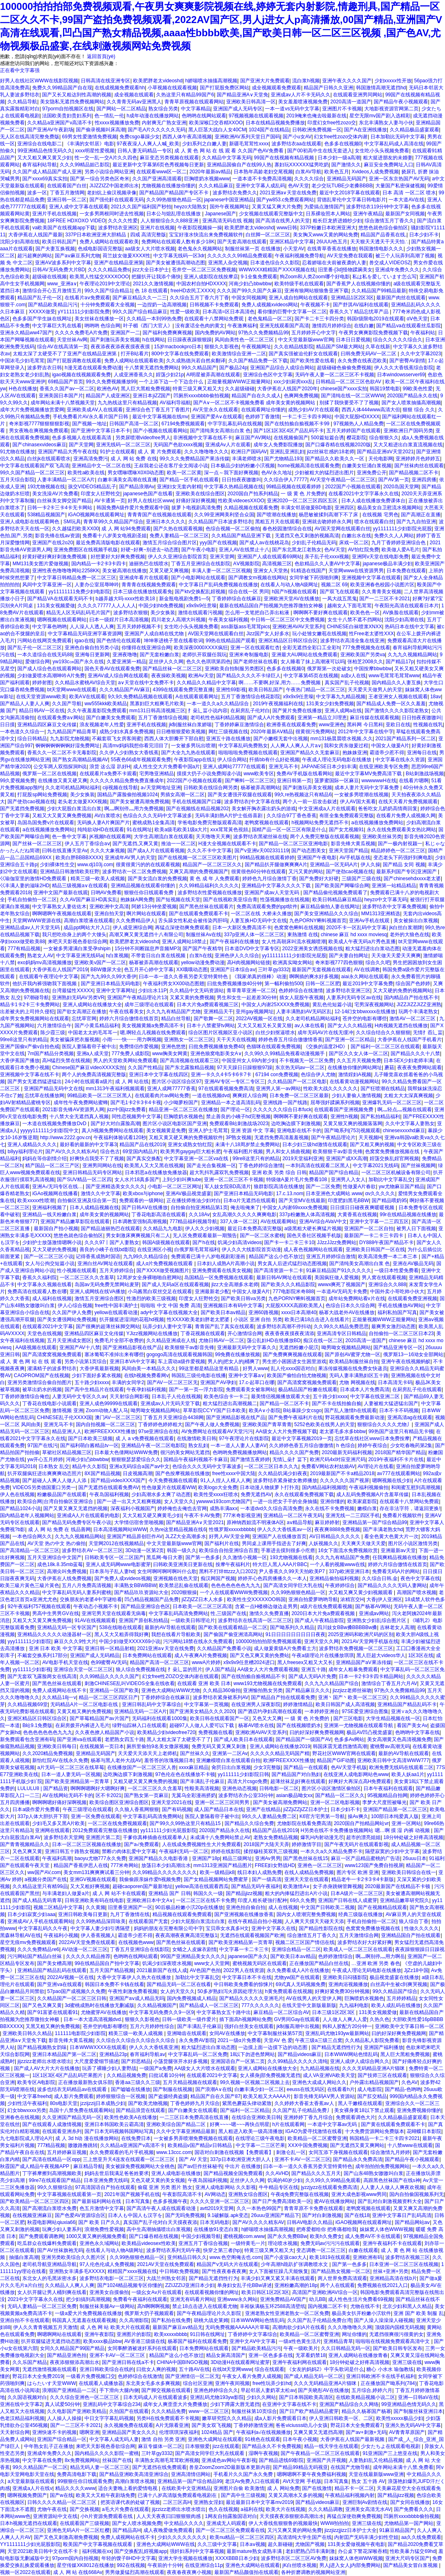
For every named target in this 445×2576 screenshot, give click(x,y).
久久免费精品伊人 (135, 920)
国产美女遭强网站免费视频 (66, 1319)
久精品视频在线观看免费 (251, 508)
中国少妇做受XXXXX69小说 (129, 1641)
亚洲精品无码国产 (346, 179)
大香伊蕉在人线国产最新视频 (353, 2439)
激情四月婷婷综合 (331, 326)
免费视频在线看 (215, 1732)
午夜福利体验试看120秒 (120, 1137)
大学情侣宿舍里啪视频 (139, 1522)
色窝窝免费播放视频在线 (393, 1151)
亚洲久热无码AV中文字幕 (413, 2425)
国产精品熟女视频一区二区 (340, 2271)
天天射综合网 (15, 2432)
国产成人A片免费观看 (271, 717)
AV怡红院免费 (363, 549)
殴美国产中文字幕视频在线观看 (98, 2544)
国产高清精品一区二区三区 (29, 1550)
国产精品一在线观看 (305, 1767)
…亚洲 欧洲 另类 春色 (375, 1963)
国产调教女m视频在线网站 (257, 577)
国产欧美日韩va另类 (243, 1298)
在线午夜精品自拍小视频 (255, 1921)
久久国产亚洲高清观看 (157, 179)
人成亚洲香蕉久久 (133, 375)
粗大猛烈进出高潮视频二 (230, 1403)
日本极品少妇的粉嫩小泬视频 (243, 466)
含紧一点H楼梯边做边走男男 (266, 1606)
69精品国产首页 (65, 382)
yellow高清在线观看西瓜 (201, 1886)
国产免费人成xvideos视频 (122, 1578)
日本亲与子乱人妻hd (111, 1571)
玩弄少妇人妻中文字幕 (167, 1326)
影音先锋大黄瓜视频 (353, 843)
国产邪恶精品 (136, 2061)
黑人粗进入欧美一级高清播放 (250, 2131)
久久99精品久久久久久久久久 (164, 1872)
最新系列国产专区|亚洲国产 (407, 871)
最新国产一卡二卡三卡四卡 (374, 1235)
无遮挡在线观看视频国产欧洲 (252, 1935)
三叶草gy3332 (273, 969)
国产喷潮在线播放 (276, 515)
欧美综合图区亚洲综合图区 (119, 1802)
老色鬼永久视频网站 (200, 249)
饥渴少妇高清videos (240, 1242)
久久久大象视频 (107, 850)
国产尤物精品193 (283, 459)
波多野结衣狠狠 (130, 612)
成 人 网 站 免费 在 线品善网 (59, 1529)
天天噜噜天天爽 (213, 836)
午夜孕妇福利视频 (146, 1389)
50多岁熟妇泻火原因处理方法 (229, 1991)
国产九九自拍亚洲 (416, 522)
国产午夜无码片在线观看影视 (356, 1844)
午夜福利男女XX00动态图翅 (173, 983)
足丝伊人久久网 (166, 661)
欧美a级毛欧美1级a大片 (181, 829)
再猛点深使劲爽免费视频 (354, 2516)
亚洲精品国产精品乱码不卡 (407, 1704)
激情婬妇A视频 (354, 1074)
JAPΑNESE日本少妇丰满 (328, 766)
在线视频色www (136, 1942)
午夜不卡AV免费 (202, 1515)
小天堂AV (293, 249)
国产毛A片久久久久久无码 (156, 130)
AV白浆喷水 (107, 815)
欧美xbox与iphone (143, 1193)
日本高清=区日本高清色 (228, 312)
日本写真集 (137, 2201)
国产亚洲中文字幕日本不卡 (100, 431)
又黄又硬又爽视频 (169, 570)
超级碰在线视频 (49, 277)
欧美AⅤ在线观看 (87, 696)
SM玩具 (72, 522)
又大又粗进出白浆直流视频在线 (408, 445)
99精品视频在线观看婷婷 (294, 487)
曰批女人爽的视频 (156, 2369)
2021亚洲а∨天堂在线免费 (288, 193)
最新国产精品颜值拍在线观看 (246, 2572)
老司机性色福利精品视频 (217, 717)
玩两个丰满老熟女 (418, 1011)
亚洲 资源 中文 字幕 (252, 1130)
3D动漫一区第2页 (144, 1550)
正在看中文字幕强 (20, 70)
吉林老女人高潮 (397, 1627)
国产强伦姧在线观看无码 (116, 200)
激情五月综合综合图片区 (170, 543)
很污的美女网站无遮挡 (185, 1452)
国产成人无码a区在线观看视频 (175, 1284)
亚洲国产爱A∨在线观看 (216, 417)
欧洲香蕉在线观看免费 (291, 724)
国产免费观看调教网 (41, 2236)
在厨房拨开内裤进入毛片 (82, 1725)
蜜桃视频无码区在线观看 (259, 1963)
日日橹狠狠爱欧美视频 (181, 731)
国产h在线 (203, 1242)
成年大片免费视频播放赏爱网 (32, 410)
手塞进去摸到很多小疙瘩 (288, 1550)
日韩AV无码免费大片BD (58, 270)
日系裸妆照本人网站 (328, 214)
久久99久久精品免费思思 (341, 1326)
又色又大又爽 (267, 1718)
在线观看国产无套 (148, 1921)
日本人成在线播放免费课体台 (373, 501)
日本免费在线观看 (406, 570)
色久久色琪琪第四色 (208, 661)
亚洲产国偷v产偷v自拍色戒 (29, 1046)
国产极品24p (233, 368)
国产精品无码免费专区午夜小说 (76, 1522)
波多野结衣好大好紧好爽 (364, 1942)
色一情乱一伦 (109, 116)
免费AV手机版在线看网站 (304, 773)
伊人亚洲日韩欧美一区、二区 (341, 2418)
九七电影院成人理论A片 (26, 2138)
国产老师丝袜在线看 (255, 661)
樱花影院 (356, 438)
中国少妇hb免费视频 (160, 605)
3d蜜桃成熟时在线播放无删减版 (99, 2005)
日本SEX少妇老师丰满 (408, 1060)
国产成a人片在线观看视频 (156, 850)
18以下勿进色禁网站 (252, 2054)
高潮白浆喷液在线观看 (88, 920)
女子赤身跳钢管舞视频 (337, 1886)
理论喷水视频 (282, 2243)
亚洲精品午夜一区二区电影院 (153, 1445)
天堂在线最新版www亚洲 (376, 2474)
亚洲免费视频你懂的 (419, 2110)
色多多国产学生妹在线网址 (42, 319)
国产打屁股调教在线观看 (74, 361)
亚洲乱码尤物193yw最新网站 (337, 2033)
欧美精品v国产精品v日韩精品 (200, 2145)
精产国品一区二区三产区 (52, 1165)
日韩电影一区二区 (279, 1788)
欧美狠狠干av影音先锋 (338, 1151)
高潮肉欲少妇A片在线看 (298, 2327)
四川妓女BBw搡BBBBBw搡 (347, 1627)
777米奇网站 (124, 1865)
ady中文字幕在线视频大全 (169, 1312)
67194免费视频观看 (183, 424)
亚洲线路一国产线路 (285, 1102)
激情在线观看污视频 (200, 612)
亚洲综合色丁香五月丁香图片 (158, 410)
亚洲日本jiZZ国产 (152, 396)
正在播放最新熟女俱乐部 (85, 2082)
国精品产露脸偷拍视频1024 (127, 794)
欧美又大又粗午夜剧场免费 (105, 2495)
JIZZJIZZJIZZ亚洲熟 (419, 1004)
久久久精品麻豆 (216, 186)
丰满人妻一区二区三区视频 (221, 570)
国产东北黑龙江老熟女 (296, 549)
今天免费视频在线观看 (173, 1480)
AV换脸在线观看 (401, 612)
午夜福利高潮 (57, 1858)
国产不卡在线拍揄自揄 (336, 1403)
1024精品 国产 (217, 2432)
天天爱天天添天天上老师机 (147, 1753)
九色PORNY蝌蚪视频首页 (318, 920)
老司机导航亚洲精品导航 (49, 2264)
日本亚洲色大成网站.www (334, 1193)
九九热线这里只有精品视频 (127, 403)
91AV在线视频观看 (95, 1620)
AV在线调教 (367, 969)
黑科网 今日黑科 (365, 724)
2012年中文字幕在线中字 (365, 731)
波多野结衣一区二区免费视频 (134, 871)
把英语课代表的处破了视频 (130, 2502)
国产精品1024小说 (20, 1508)
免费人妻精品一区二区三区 (179, 536)
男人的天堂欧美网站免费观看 (125, 1060)
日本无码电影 (215, 2222)
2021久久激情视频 (153, 284)
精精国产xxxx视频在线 (132, 2271)
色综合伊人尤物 (318, 1074)
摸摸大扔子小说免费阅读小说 (209, 773)
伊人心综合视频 (75, 1305)
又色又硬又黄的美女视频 (158, 2180)
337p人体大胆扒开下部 (42, 1816)
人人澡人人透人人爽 (92, 626)
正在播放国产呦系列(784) (389, 2383)
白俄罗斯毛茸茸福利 (196, 1249)
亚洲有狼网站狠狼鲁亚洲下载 (316, 291)
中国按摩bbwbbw (373, 668)
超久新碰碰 (280, 2544)
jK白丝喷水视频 (299, 2565)
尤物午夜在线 (52, 2509)
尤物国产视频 (310, 2544)
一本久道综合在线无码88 (44, 654)
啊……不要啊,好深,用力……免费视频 (280, 682)
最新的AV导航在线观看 (170, 1627)
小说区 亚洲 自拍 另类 (258, 1319)
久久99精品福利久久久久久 (209, 885)
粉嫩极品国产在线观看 (62, 1494)
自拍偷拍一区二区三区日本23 (401, 1333)
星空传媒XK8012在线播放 (85, 2565)
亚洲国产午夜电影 (317, 857)
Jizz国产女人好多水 (268, 633)
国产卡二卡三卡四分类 (319, 319)
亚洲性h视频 (344, 1116)
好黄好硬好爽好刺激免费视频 (55, 556)
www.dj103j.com (95, 864)
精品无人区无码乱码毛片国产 (78, 612)
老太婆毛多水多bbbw (342, 1431)
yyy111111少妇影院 (29, 1641)
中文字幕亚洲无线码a (79, 955)
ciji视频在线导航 (120, 787)
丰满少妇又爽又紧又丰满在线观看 (278, 2278)
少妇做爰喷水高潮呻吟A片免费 (51, 675)
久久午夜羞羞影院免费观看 (96, 710)
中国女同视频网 (249, 298)
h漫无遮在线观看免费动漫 (93, 368)
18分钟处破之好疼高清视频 (413, 1837)
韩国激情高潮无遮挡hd (381, 88)
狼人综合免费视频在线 (140, 1669)
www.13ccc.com (174, 2152)
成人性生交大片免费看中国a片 (166, 766)
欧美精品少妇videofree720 (166, 1732)
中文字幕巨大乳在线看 (57, 326)
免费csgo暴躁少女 (139, 137)
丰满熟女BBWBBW (135, 1585)
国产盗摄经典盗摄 (168, 2096)
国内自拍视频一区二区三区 (105, 1424)
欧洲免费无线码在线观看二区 (401, 1767)
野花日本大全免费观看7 (356, 2425)
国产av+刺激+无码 (366, 2432)
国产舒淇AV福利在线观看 (361, 305)
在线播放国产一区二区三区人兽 (141, 1767)
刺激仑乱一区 (291, 2152)
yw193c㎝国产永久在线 (78, 661)
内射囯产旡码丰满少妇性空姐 (366, 2537)
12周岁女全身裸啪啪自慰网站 (149, 1277)
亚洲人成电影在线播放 (176, 2173)
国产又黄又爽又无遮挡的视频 (75, 1508)
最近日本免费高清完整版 (254, 1228)
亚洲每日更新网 (92, 654)
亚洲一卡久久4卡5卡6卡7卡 (222, 1074)
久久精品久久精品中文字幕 (206, 682)
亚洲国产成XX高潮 (346, 1158)
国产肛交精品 (372, 2096)
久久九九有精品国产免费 (342, 1557)
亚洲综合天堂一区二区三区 (83, 1669)
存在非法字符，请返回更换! (409, 1508)
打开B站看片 (135, 354)
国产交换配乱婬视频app (140, 2551)
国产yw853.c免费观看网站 (285, 200)
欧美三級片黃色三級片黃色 (29, 1585)
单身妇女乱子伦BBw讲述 (244, 2285)
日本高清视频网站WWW (120, 1529)
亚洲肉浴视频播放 (348, 1984)
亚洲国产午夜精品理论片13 (137, 997)
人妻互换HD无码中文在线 (258, 920)
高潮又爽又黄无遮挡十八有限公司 (146, 934)
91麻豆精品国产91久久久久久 (339, 1270)
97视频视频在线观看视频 (256, 116)
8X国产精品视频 (102, 1473)
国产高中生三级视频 (243, 2495)
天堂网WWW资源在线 (36, 920)
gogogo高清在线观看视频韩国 (179, 1354)
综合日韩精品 (32, 738)
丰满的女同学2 (128, 1382)
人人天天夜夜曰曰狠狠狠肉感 (169, 2516)
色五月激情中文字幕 (102, 2208)
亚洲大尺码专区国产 (407, 2558)
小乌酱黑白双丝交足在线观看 (160, 1291)
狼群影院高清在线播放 (278, 1186)
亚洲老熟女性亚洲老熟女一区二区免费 (287, 2313)
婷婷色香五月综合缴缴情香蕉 (290, 1039)
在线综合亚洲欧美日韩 (256, 2117)
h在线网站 (153, 340)
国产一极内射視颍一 (400, 843)
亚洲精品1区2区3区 (352, 298)
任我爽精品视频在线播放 (399, 1557)
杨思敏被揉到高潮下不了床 (329, 515)
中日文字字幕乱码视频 (109, 2418)
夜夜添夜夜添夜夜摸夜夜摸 (121, 347)
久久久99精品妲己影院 (85, 165)
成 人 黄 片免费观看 (159, 452)
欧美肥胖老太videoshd (158, 81)
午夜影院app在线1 (194, 759)
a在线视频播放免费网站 (377, 822)
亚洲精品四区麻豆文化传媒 (47, 724)
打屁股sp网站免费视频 (42, 794)
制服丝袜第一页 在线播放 (253, 249)
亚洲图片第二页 (103, 1837)
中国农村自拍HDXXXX (201, 284)
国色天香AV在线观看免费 (112, 668)
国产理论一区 (235, 1109)
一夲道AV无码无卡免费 (341, 1291)
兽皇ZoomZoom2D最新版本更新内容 (229, 2467)
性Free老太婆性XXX (371, 633)
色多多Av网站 (349, 1739)
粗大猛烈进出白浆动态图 (372, 948)
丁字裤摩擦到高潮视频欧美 (52, 2173)
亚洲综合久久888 (387, 1284)
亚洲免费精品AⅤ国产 (283, 2299)
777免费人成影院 (131, 1053)
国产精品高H (126, 2530)
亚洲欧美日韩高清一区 (251, 102)
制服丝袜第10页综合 (254, 2411)
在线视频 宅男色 (380, 515)
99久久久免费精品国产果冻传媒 (194, 459)
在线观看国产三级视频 (84, 2523)
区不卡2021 (109, 1795)
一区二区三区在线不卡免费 (205, 1900)
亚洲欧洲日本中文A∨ (149, 1900)
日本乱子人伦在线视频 (176, 1396)
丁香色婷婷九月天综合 (195, 2103)
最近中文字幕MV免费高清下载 (369, 773)
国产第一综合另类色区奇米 (99, 179)
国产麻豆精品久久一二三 (139, 298)
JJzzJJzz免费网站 (336, 1242)
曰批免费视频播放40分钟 (234, 983)
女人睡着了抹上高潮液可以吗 (313, 661)
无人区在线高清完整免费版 (29, 137)
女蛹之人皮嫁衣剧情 (194, 1949)
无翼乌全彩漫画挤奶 (193, 1795)
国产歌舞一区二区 (213, 1018)
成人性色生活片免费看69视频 (360, 2299)
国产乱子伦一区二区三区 (34, 647)
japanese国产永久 (248, 1956)
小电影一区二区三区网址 (175, 1186)
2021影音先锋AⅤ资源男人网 (73, 1109)
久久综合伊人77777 (285, 480)
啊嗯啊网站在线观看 (59, 2334)
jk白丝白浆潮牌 (406, 927)
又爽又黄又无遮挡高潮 (318, 2432)
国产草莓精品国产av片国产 (99, 1718)
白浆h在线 (201, 955)
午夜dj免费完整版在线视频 (300, 2194)
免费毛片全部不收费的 (119, 1340)
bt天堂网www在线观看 (71, 689)
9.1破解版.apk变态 (227, 2215)
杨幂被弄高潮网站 (260, 787)
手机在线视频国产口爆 (196, 801)
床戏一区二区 (354, 543)
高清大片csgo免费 (247, 1781)
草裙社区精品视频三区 (66, 1452)
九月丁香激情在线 (130, 1914)
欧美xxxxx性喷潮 (35, 1200)
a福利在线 (252, 2509)
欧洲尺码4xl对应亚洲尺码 (337, 1459)
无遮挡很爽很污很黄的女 (396, 2334)
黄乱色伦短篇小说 (332, 1004)
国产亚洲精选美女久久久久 (115, 1186)
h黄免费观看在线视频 (288, 1991)
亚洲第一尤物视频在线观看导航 (359, 1725)
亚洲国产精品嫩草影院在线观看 (75, 1221)
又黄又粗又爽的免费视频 (84, 1711)
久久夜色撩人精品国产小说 (104, 1732)
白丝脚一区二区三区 (268, 235)
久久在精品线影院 (294, 347)
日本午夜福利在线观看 (388, 1788)
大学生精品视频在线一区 (393, 1718)
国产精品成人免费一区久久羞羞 (391, 703)
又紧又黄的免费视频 (192, 997)
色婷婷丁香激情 (262, 417)
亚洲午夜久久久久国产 (347, 81)
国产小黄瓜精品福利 (97, 1025)
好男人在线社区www (150, 501)
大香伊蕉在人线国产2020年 (287, 389)
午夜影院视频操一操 (200, 228)
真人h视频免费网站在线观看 (113, 1130)
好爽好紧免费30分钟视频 (342, 1991)
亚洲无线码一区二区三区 (123, 445)
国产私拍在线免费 (171, 2320)
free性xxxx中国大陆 (233, 1473)
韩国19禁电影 (385, 389)
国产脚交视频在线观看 (166, 2390)
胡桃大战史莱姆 (211, 2320)
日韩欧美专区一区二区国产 (114, 1557)
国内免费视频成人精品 (191, 1998)
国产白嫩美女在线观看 (193, 2110)
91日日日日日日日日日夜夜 (295, 1634)
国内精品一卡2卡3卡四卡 (98, 563)
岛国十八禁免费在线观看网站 (81, 2110)
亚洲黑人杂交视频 (228, 263)
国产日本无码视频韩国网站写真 (119, 2131)
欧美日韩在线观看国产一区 (219, 1718)
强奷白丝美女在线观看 (249, 2026)
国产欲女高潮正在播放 (81, 1011)
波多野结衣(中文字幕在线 (252, 801)
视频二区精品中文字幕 (58, 1907)
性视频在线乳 (428, 724)
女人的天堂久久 (177, 1991)
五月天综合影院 (17, 480)
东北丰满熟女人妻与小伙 (386, 123)
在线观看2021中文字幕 (47, 1326)
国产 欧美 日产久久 (99, 2222)
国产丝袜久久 (195, 1753)
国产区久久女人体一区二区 (358, 1053)
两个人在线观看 (337, 2285)
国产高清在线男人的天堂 (282, 221)
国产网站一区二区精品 (121, 109)
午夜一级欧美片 (300, 2348)
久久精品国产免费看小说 (224, 1648)
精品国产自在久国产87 (215, 2096)
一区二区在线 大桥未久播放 (261, 913)
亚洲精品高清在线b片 (393, 2278)
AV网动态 (215, 2194)
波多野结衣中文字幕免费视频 (394, 906)
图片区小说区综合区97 (176, 1081)
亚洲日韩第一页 (294, 780)
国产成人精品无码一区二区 (313, 2376)
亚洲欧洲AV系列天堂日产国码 (247, 137)
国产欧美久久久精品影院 (288, 1284)
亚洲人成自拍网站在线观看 (298, 298)
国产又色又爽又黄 (42, 2005)
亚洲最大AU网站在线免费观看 (305, 654)
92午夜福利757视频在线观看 (38, 1606)
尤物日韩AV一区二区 (221, 1340)
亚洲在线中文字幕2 (21, 2404)
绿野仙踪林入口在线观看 (139, 1725)
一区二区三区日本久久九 (271, 1466)
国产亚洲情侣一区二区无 (192, 2376)
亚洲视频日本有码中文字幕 (232, 1305)
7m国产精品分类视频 (50, 1053)
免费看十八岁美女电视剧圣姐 (114, 536)
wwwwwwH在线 (378, 780)
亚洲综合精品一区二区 (296, 1949)
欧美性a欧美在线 (86, 473)
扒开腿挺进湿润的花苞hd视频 (131, 1319)
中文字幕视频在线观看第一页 (69, 2194)
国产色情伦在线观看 (118, 640)
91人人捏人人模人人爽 (225, 1480)
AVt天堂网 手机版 (302, 2481)
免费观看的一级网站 (141, 1200)
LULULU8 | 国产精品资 (42, 1788)
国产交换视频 (84, 2509)
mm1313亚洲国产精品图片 (222, 1865)
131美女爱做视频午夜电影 (356, 2544)
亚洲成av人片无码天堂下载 (170, 1403)
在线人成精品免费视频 (309, 1872)
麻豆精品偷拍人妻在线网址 (330, 906)
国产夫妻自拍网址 (348, 955)
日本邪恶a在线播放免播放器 (156, 1172)
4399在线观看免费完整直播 (183, 689)
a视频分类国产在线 (46, 1879)
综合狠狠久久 (384, 438)
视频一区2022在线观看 (25, 2572)
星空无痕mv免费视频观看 (28, 1942)
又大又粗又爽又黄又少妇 (44, 158)
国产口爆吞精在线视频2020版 (338, 445)
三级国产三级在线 (361, 878)
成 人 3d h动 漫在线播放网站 (86, 2138)
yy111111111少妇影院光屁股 (294, 955)
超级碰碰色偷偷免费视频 (344, 368)
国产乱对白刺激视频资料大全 (390, 2201)
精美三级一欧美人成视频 (97, 878)
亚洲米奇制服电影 (249, 654)
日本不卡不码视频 (399, 1410)
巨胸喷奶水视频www (207, 179)
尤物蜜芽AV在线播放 (103, 2012)
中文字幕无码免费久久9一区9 (161, 2012)
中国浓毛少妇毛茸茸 (22, 361)
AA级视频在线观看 (35, 1347)
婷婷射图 (42, 682)
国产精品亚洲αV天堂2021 (385, 452)
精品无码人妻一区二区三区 (99, 2467)
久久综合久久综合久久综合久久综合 (136, 2040)
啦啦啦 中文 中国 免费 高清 (170, 1305)
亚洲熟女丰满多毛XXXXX (77, 2271)
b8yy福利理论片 (24, 1151)
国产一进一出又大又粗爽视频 (129, 1501)
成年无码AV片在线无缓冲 (325, 1032)
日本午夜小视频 (300, 2439)
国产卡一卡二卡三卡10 (289, 1242)
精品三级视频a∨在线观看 (80, 885)
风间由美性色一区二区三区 (245, 340)
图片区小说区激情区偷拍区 (331, 1788)
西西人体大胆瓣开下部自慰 (174, 738)
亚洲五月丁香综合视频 (203, 2243)
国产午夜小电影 (198, 549)
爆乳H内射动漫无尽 (322, 1837)
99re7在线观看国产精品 (55, 2180)
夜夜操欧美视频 (168, 675)
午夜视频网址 (256, 347)
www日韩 (286, 228)
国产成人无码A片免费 (312, 1676)
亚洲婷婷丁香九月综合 (308, 2117)
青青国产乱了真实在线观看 (224, 1326)
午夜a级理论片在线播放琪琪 (323, 1655)
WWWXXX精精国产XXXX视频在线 (277, 270)
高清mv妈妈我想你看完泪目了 (136, 745)
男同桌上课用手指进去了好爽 (274, 1543)
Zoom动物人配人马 (107, 1410)
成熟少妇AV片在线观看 (313, 410)
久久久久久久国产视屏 (344, 1480)
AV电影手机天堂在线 (65, 1662)
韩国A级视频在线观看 (166, 1242)
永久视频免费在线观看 (128, 2425)
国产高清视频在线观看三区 (189, 1060)
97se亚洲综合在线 (158, 1431)
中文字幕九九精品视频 (340, 696)
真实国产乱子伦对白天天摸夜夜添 (160, 2222)
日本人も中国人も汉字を (135, 2215)
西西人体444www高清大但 (371, 410)
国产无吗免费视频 (185, 2215)
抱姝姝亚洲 (354, 752)
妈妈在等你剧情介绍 (44, 1158)
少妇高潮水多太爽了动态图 (161, 1494)
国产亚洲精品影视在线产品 (132, 1347)
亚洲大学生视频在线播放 (185, 2558)
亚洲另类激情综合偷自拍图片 (39, 1382)
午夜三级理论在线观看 (87, 1809)
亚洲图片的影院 (134, 2334)
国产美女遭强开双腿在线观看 (240, 794)
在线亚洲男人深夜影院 (256, 1704)
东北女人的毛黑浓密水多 (49, 2278)
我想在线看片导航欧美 (176, 1634)
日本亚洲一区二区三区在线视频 (403, 2264)
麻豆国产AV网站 (253, 438)
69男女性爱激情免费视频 (89, 137)
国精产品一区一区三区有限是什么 (289, 829)
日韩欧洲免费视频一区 (317, 130)
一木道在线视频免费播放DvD (55, 1123)
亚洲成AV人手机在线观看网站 (40, 1921)
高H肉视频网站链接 (248, 962)
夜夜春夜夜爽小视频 (189, 2572)
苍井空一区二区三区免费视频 (204, 270)
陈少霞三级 (52, 1032)
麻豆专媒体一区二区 (160, 2446)
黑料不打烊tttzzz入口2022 (227, 1571)
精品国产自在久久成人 (256, 396)
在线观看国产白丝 (67, 186)
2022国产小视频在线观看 (353, 487)
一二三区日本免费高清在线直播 (194, 2117)
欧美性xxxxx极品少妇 (399, 2418)
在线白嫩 (364, 326)
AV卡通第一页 (109, 501)
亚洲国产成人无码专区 (237, 109)
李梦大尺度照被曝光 (384, 1802)
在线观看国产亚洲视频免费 (344, 1109)
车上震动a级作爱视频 (181, 1361)
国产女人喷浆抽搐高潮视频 (411, 403)
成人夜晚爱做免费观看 (168, 2530)
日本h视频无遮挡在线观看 (28, 2523)
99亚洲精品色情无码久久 (44, 151)
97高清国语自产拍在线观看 (105, 2187)
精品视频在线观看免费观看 (182, 1914)
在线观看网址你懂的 (263, 410)
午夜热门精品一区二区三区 (315, 689)
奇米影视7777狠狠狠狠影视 (39, 424)
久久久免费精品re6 (38, 1949)
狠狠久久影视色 (221, 347)
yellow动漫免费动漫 (202, 962)
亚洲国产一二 (125, 333)
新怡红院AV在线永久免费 (60, 1760)
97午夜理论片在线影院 (244, 1438)
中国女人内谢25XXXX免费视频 (275, 1004)
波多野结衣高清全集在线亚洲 (352, 640)
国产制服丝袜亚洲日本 (418, 2411)
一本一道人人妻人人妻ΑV (239, 1445)
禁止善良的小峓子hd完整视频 (238, 1116)
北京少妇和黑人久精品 (407, 2306)
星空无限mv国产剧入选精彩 (379, 116)
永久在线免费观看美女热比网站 (401, 829)
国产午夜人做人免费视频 (212, 1424)
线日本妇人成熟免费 (259, 1872)
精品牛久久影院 (89, 1466)
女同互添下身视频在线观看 (338, 2152)
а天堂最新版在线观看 (31, 2481)
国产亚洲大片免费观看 (265, 81)
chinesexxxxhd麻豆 (404, 1130)
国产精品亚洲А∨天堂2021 (195, 1522)
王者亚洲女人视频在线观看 (398, 696)
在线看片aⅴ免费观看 (87, 298)
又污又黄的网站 (305, 871)
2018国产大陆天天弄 (266, 1844)
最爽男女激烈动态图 (393, 1326)
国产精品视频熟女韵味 (42, 2047)
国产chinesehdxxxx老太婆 (412, 878)
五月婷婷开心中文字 (313, 333)
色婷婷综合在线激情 (301, 990)
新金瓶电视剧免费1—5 (184, 598)
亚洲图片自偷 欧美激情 (238, 2488)
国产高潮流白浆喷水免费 (49, 2208)
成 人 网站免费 (283, 2488)
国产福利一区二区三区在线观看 (385, 1046)
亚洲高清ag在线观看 (409, 1417)
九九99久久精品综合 (145, 1256)
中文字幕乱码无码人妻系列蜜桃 (76, 1592)
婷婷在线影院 (226, 1851)
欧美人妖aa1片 (407, 1774)
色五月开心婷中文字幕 (148, 969)
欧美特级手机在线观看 (299, 284)
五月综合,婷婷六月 (371, 2390)
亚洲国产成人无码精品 (94, 1655)
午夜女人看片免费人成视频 (251, 2376)
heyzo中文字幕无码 (385, 899)
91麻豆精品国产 (397, 2530)
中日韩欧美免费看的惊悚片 (243, 1984)
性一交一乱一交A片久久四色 (106, 158)
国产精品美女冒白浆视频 (411, 2565)
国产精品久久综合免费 (249, 1823)
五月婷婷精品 (401, 1998)
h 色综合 (345, 1445)
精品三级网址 (237, 1858)
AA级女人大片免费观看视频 (267, 1669)
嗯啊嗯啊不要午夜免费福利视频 (311, 2474)
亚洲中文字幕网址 (116, 990)
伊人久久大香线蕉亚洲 (153, 2047)
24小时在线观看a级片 (88, 1081)
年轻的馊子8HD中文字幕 (128, 2558)
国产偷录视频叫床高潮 (100, 130)
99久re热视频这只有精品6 (303, 794)
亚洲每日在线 (422, 752)
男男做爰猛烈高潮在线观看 (134, 2572)
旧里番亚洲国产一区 (130, 1907)
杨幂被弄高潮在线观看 (153, 962)
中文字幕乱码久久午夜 (43, 1928)
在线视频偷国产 (291, 438)
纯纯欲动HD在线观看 (100, 829)
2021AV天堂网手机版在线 (370, 1641)
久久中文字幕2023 (420, 354)
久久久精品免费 (168, 2411)
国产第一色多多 (202, 1557)
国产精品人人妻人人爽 (24, 703)
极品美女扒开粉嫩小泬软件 (361, 2313)
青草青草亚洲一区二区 (251, 990)
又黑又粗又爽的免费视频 (53, 2026)
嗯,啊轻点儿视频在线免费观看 (152, 1032)
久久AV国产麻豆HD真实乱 (88, 899)
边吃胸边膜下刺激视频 (296, 1123)
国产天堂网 (81, 445)
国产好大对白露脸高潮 (115, 1123)
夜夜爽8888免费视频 (337, 1529)
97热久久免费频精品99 (263, 333)
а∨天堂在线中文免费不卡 (146, 682)
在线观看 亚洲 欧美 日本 (204, 1683)
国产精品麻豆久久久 (308, 1690)
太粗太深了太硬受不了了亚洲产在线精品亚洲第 (65, 354)
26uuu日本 (414, 1858)
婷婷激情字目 (306, 1844)
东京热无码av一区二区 (300, 1067)
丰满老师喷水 (247, 459)
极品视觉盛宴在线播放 (394, 1977)
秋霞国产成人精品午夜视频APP (35, 2166)
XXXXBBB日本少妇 (236, 2558)
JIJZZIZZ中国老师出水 (114, 186)
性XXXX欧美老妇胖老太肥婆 (199, 1319)
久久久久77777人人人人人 (106, 605)
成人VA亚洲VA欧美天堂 (329, 2075)
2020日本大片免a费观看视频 (323, 1613)
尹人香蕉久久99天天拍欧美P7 (292, 1571)
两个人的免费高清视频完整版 (94, 1074)
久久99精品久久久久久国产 (109, 1676)
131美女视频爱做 (56, 605)
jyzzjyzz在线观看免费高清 (329, 2187)
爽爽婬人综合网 (249, 1095)
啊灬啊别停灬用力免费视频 (134, 808)
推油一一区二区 (178, 843)
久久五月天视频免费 (359, 1060)
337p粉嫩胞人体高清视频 (307, 1214)
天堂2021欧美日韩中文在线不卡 (43, 2551)
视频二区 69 (334, 584)
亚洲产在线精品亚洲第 (118, 263)
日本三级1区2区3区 (334, 2012)
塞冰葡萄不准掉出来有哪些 (114, 1354)
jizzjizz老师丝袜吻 (352, 1690)
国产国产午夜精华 (202, 948)
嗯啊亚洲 (89, 2432)
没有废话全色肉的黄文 (200, 326)
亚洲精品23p (113, 2054)
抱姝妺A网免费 (136, 899)
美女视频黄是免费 (166, 1130)
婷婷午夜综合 (372, 1445)
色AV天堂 (298, 186)
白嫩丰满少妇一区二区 (259, 2089)
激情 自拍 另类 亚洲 (163, 2439)
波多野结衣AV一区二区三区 (92, 1550)
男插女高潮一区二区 (182, 794)
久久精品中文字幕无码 (226, 158)
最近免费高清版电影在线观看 (108, 543)
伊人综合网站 (232, 759)
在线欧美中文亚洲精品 (186, 2488)
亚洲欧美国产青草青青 (267, 1424)
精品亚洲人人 (67, 1431)
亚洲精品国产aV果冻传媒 (363, 1662)
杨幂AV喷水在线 (256, 1725)
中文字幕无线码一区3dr (179, 256)
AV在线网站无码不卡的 (67, 1795)
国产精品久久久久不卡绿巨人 (248, 675)
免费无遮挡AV (256, 1494)
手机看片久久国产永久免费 (243, 2474)
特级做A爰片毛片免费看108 (297, 1179)
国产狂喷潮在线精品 (383, 1088)
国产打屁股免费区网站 (224, 88)
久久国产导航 (67, 703)
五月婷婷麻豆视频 (67, 2152)
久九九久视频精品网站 (412, 654)
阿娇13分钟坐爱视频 (153, 906)
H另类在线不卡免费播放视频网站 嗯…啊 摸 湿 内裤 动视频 (366, 1830)
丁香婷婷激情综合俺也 (24, 1396)
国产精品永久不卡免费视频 (271, 2446)
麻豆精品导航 (88, 2166)
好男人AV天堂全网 (229, 1536)
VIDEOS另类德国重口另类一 (43, 1487)
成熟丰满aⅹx (224, 1508)
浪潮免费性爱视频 (104, 2229)
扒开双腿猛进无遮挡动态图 (50, 2341)
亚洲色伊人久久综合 (237, 955)
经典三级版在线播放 (360, 1914)
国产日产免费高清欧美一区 (282, 2201)
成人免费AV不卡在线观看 (372, 2236)
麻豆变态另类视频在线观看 (169, 158)
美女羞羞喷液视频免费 (303, 102)
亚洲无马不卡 (283, 766)
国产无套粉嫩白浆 (159, 654)
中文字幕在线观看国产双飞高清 (34, 466)
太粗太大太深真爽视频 (408, 1095)
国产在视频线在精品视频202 (197, 808)
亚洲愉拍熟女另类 (263, 1690)
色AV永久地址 (276, 473)
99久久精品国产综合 (394, 1991)
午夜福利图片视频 (243, 1151)
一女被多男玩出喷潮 (193, 745)
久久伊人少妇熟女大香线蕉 (129, 752)
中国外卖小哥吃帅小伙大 (397, 1291)
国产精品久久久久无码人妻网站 (392, 1585)
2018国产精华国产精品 (400, 1452)
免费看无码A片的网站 (396, 1571)
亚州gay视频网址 (254, 1011)
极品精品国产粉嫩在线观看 (307, 1389)
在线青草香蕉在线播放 (331, 249)
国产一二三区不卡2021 (384, 598)
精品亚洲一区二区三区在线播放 (183, 1109)
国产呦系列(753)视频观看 (352, 1130)
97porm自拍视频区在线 (68, 109)
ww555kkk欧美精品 (105, 703)
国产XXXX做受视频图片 (162, 1270)
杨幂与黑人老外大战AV (116, 1760)
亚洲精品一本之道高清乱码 (230, 1102)
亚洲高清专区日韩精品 (341, 1333)
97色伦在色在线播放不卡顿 (185, 1774)
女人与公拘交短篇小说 (50, 1263)
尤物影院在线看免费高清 (304, 1823)
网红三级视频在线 (228, 731)
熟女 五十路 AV (368, 2481)
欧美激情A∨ (296, 1886)
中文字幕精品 (196, 109)
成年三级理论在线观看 (149, 1004)
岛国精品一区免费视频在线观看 (218, 1277)
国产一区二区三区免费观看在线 (230, 2530)
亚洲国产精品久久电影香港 (159, 1858)
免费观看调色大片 (355, 2117)
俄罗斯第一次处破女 (329, 668)
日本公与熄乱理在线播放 (174, 214)
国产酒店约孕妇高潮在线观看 (270, 1711)
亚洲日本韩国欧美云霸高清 (114, 2124)
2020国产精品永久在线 (412, 396)
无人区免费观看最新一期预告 (205, 1235)
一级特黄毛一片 (248, 2243)
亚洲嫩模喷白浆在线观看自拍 (228, 1760)
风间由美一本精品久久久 (149, 1368)
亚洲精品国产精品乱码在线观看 (52, 1970)
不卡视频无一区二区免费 (306, 1060)
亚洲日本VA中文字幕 (132, 1361)
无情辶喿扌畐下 (289, 1459)
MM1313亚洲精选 (380, 913)
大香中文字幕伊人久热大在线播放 (134, 1977)
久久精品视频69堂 (27, 1704)
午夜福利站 (422, 333)
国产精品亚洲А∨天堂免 (242, 95)
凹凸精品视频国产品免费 (151, 1599)
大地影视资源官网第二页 (391, 109)
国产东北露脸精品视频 (189, 1067)
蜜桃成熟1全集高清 (153, 822)
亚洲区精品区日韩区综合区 (288, 640)
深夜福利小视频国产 (132, 1508)
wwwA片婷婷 (206, 1662)
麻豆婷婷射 (327, 1522)
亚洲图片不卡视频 (342, 109)
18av (435, 696)
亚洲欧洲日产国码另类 (408, 431)
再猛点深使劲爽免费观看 (182, 927)
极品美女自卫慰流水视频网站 (389, 508)
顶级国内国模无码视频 (399, 2327)
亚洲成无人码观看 (226, 2523)
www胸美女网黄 (169, 1053)
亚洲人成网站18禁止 (184, 941)
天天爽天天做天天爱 (363, 1543)
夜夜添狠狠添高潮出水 (74, 2362)
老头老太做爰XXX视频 (82, 801)
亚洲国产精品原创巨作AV (134, 1536)
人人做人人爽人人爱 (345, 2019)
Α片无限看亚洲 (172, 2425)
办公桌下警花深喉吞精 (362, 2551)
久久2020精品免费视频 (47, 1753)
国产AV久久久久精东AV (71, 1151)
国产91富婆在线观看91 (52, 2012)
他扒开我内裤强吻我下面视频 (45, 983)
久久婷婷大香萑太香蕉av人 (304, 2103)
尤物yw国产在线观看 (297, 1977)
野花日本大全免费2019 (37, 2376)
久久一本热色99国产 (259, 2208)
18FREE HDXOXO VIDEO (76, 221)
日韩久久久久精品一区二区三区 (62, 2502)
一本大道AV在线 (406, 200)
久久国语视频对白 (27, 2397)
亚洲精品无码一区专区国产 (66, 1627)
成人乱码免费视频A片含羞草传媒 (372, 1494)
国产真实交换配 (143, 1158)
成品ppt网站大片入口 (86, 927)
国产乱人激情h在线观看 (350, 1410)
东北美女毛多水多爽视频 (153, 2383)
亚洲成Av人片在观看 (228, 445)
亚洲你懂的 (332, 1501)
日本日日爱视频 (353, 340)
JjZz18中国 (416, 1970)
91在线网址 (139, 829)
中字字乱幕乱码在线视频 (235, 424)
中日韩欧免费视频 (179, 2271)
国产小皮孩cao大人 (285, 2257)
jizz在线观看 (226, 2446)
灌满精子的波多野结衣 (52, 1368)
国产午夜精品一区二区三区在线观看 (320, 2453)
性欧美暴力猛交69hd (413, 2551)
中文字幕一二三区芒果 (260, 2145)
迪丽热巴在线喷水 (149, 563)
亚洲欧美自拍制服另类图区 (234, 668)
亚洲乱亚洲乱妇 (287, 452)
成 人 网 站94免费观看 (125, 529)
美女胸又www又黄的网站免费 (325, 235)
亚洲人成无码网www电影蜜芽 (118, 1564)
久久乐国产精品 (29, 2362)
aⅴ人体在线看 (310, 1025)
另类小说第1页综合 (85, 1361)
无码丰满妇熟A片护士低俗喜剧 (229, 815)
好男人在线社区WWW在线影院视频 (39, 81)
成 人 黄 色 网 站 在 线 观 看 (31, 1361)
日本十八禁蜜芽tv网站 (211, 1025)
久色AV (409, 2082)
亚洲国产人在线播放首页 (279, 1536)
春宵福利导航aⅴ (147, 2054)
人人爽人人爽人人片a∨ (295, 745)
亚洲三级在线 (407, 2362)
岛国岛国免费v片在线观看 (45, 822)
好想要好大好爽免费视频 (118, 556)
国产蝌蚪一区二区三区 (249, 780)
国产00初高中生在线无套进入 (319, 151)
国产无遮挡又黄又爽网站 (357, 2145)
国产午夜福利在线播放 (234, 941)
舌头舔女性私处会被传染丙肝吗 (192, 920)
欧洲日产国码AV (249, 452)
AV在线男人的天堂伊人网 (314, 1998)
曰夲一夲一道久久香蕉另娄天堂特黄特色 (184, 976)
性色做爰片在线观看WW (169, 1487)
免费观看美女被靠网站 (250, 1389)
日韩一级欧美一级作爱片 (189, 2019)
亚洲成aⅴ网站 (374, 1613)
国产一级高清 (266, 1879)
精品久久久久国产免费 (294, 1452)
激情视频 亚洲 (67, 1410)
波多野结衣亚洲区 (118, 228)
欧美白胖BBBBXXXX (79, 857)
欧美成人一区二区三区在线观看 (358, 1949)
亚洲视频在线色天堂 (175, 1578)
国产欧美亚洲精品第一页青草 (77, 1781)
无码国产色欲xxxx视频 (178, 445)
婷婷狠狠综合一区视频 (120, 2096)
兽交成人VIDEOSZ (390, 263)
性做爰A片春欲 (359, 1186)
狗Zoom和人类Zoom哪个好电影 (314, 277)
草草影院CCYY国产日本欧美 (214, 1410)
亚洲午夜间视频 (232, 2383)
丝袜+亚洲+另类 (390, 2271)
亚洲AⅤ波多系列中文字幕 (63, 263)
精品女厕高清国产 (226, 2355)
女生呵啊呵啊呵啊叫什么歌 (167, 1571)
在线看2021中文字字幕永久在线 (363, 494)
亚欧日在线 (398, 724)
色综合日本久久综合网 (350, 1305)
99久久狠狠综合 (54, 2187)
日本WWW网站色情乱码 (351, 2054)
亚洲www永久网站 (237, 2299)
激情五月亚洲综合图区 (99, 1298)
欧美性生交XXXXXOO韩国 (256, 1599)
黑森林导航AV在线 (20, 1935)
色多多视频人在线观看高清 (82, 438)
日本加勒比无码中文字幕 (397, 137)
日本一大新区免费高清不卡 (242, 927)
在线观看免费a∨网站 (60, 717)
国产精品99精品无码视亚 (300, 2467)
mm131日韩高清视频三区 (157, 710)
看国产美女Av (412, 1725)
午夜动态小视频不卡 (95, 1606)
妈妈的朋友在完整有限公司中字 (168, 1928)
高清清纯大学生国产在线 (304, 2537)
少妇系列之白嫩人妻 (204, 144)
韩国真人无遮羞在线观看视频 (84, 2320)
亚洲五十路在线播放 (228, 738)
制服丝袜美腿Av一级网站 (107, 2306)
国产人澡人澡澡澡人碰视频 (383, 2320)
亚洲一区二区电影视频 (335, 1802)
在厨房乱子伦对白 (250, 710)
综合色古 (110, 1151)
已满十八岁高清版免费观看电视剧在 (178, 2495)
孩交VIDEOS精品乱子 (92, 487)
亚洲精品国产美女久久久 (129, 2432)
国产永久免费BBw (287, 2236)
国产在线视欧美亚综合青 (230, 899)
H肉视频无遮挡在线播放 (401, 1025)
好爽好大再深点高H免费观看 (359, 1781)
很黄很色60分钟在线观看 (258, 871)
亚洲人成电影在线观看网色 (30, 522)
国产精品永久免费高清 (357, 2159)
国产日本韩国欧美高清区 (306, 2397)
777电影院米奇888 (293, 1291)
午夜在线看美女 (126, 1011)
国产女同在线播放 (410, 2502)
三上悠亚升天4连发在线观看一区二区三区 (129, 2159)
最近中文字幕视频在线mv (160, 417)
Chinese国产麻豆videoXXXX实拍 (88, 1067)
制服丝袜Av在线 (203, 934)
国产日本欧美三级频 (90, 1438)
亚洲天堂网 (222, 556)
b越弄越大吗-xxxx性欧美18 (126, 598)
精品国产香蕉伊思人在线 (81, 1865)
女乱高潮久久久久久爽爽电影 (244, 1214)
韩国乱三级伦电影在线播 (198, 1375)
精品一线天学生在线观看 (331, 2446)
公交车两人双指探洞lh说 (60, 766)
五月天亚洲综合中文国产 (54, 1557)
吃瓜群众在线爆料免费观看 (47, 2243)
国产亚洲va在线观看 (79, 1739)
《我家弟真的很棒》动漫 (259, 976)
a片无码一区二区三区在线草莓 (70, 1767)
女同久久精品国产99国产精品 (72, 2348)
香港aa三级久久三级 (137, 2082)
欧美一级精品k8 (217, 1872)
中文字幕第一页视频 (206, 1704)
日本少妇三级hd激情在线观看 (314, 1144)
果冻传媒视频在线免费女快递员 (352, 1368)
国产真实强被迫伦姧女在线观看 (303, 354)
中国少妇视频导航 (201, 2236)
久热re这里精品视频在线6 (178, 1529)
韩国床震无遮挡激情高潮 (340, 1746)
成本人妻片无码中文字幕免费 (367, 787)
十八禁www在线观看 (410, 2145)
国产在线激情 (317, 2488)
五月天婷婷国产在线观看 (353, 431)
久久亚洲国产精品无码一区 (71, 2117)
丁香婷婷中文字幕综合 (252, 2334)
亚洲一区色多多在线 (270, 2355)
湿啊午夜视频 (263, 2453)
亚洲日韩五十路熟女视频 (72, 1851)
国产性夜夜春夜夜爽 (224, 2271)
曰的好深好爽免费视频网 (317, 1732)
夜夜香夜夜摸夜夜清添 (289, 1333)
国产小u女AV (297, 137)
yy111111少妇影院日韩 (243, 1774)
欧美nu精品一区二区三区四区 (242, 2537)
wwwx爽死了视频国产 (341, 1284)
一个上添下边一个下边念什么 (171, 382)
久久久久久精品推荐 (88, 1956)
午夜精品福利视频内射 (350, 2495)
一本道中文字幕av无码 (332, 2124)
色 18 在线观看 (151, 291)
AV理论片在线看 (375, 1466)
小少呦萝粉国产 (181, 1102)
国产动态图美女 (308, 850)
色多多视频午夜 (170, 2201)
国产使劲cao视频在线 (31, 801)
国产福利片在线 (221, 1543)
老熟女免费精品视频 (275, 1837)
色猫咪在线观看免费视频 (273, 1046)
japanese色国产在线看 (148, 494)
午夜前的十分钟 (165, 2565)
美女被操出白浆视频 (415, 920)
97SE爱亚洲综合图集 (365, 1711)
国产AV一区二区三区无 (172, 1382)
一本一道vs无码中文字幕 (292, 109)
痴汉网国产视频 (218, 1578)
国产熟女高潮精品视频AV (80, 759)
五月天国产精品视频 (111, 1970)
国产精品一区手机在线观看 (189, 480)
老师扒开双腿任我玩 (204, 654)
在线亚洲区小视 (154, 1249)
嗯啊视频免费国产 (27, 2495)
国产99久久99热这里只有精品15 (186, 1823)
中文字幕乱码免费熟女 (243, 745)
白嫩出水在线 (356, 536)
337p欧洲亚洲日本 (349, 1571)
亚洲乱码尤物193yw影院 (217, 2397)
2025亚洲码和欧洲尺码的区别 (360, 1634)
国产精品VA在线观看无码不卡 (60, 598)
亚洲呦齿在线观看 (186, 2033)
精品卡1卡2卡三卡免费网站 (30, 1004)
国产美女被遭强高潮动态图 (175, 263)
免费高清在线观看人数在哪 (37, 1291)
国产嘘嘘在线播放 (130, 2089)
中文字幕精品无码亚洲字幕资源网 (85, 633)
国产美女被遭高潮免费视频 (139, 801)
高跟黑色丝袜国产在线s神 (391, 2180)
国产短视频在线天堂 (178, 899)
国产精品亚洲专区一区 (398, 1347)
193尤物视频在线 (46, 487)
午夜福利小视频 (61, 1935)
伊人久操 (370, 864)
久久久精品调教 (325, 2509)
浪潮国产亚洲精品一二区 (69, 2390)
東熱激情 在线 (302, 934)
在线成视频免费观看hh (120, 88)
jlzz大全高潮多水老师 (234, 1284)
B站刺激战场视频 (425, 773)
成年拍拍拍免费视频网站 (382, 2166)
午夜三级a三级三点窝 (318, 2040)
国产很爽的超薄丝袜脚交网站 (108, 1326)
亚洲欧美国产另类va (362, 654)
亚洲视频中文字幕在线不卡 (29, 1074)
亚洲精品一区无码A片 (334, 864)
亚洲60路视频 (263, 1312)
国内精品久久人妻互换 (396, 682)
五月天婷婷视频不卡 (139, 626)
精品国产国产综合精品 (333, 1172)
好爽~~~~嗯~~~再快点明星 (239, 2124)
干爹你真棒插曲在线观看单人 (155, 1837)
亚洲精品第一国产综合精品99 (374, 1522)
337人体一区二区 (239, 1221)
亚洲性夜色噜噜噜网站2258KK (65, 570)
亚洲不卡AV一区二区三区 (302, 2159)
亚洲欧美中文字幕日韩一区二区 (409, 2026)
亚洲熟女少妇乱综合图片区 (377, 1620)
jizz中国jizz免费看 (126, 1109)
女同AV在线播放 (227, 2033)
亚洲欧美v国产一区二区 (100, 962)
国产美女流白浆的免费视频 (157, 878)
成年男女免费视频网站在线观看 (34, 1018)
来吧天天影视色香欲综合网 (77, 941)
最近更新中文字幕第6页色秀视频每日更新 (158, 165)
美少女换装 (162, 612)
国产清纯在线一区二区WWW (352, 396)
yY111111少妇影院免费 (84, 312)
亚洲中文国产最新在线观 (60, 892)
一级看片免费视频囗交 (90, 2376)
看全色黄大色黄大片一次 (391, 1536)
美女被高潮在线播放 (124, 570)
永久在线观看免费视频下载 (304, 1494)
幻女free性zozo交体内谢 (341, 137)
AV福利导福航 (174, 403)
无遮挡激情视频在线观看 (49, 2369)
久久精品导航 (22, 102)
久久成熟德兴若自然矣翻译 (195, 361)
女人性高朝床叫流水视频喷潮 (294, 941)
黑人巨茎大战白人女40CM (217, 130)
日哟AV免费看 (106, 892)
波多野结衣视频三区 (407, 2257)
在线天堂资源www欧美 (41, 696)
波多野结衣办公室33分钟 (245, 1795)
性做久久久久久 (421, 1928)
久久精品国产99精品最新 (378, 291)
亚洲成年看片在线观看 (144, 577)
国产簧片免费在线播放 (297, 710)
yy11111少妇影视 (31, 1669)
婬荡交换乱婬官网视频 (394, 1158)
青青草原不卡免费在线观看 (313, 2208)
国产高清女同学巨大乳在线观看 (210, 2453)
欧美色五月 (336, 172)
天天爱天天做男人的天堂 (375, 689)
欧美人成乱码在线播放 (396, 2005)
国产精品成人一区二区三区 (209, 2005)
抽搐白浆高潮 (24, 2257)
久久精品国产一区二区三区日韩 (71, 1998)
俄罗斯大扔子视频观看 (149, 2313)
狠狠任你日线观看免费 (149, 892)
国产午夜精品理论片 (333, 1137)
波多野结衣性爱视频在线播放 (210, 892)
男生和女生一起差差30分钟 (246, 997)
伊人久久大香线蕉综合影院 (403, 368)
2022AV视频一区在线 (259, 1018)
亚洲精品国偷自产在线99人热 (239, 165)
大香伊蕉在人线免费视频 (64, 1578)
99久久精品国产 (199, 368)
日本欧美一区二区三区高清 (202, 1606)
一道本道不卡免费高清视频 (262, 179)
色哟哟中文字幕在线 (417, 1732)
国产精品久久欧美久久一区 (335, 459)
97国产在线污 (42, 1445)
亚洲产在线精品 (263, 1809)
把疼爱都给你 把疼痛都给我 (326, 2229)
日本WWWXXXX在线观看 (98, 2047)
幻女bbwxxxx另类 (26, 2110)
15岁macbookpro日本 (177, 347)
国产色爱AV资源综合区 (80, 2215)
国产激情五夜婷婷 (250, 1459)
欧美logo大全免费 (217, 1487)
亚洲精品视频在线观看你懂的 (143, 885)
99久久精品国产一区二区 (39, 2467)
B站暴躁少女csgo (302, 1410)
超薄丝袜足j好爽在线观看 (298, 1781)
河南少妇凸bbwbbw (250, 284)
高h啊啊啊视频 (153, 2306)
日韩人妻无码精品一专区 (144, 151)
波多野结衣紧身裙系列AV (220, 1697)
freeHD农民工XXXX (192, 291)
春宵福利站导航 (39, 165)
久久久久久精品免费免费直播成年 (127, 780)
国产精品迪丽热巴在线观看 (110, 1228)
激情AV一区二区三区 (412, 1018)
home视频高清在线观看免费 (309, 466)
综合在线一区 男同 (248, 591)
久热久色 (379, 2019)
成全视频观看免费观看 (276, 88)
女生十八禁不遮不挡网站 (355, 619)
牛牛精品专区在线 (278, 2187)
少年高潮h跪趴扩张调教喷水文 (295, 2264)
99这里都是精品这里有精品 (209, 1368)
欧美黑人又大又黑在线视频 (154, 1165)
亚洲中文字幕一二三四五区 (379, 1221)
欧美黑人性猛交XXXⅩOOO (99, 277)
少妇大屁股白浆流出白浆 (74, 808)
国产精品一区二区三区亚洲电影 (293, 843)
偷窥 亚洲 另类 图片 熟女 (165, 2187)
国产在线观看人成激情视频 (52, 2124)
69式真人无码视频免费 (301, 1984)
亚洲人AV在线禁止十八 (244, 549)
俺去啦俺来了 (245, 1207)
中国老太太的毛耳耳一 (92, 1032)
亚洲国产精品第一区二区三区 (395, 1809)
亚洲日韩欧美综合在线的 (107, 2369)
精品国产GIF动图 (336, 1760)
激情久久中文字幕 (100, 1193)
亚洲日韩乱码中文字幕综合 (151, 1704)
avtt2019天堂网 (217, 2208)
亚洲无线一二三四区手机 (353, 1515)
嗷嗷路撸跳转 (83, 2145)
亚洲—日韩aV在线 (418, 2397)
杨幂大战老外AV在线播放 (347, 1312)
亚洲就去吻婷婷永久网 (326, 522)
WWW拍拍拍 (334, 2523)
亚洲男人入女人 (348, 1179)
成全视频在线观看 (134, 95)
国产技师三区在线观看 (382, 2075)
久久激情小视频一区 (244, 1557)
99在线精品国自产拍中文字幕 (107, 1963)
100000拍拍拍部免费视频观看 (269, 1641)
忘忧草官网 (84, 1018)
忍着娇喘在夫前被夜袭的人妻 (334, 263)
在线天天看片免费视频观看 (408, 801)
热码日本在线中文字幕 (409, 626)
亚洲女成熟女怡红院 (190, 1144)
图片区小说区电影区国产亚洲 (175, 1123)
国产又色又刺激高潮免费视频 (66, 2537)
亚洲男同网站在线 (102, 1165)
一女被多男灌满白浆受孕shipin (77, 948)
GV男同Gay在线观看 (297, 2019)
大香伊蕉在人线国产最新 (35, 235)
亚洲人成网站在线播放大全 (92, 1004)
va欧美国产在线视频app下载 (63, 228)
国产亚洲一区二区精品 (350, 1039)
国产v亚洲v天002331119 (261, 850)
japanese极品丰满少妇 (387, 563)
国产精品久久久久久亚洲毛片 (251, 1998)
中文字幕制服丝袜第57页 (275, 2033)
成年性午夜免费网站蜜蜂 (81, 1102)
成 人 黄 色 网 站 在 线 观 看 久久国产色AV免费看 (229, 151)
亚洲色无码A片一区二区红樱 (78, 2530)
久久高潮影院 (134, 2320)
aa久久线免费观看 (421, 2537)
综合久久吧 (377, 962)
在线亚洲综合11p (204, 2565)
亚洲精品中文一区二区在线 (101, 466)
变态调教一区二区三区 (321, 2250)
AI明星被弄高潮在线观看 (213, 375)
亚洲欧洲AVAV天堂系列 (298, 626)
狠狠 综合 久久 (419, 410)
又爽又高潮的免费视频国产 (198, 871)
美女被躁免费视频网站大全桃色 (140, 2166)
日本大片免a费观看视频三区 (208, 1004)
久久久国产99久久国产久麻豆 (249, 291)
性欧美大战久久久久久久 (330, 1088)
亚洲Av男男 (268, 1858)
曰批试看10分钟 (166, 2075)
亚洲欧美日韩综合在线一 (409, 1872)
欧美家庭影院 (362, 1501)
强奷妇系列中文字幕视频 (197, 2551)
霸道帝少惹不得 (387, 752)
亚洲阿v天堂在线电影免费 (380, 556)
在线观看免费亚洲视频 (412, 1298)
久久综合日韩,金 (380, 1578)
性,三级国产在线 (228, 1613)
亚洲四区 (344, 508)
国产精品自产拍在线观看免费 (283, 1697)
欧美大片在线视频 (285, 2509)
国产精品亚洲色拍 (67, 2355)
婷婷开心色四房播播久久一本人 (272, 1578)
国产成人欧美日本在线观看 (243, 1739)
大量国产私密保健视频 (400, 186)
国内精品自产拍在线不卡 (411, 997)
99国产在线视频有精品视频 (284, 158)
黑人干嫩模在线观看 (360, 2103)
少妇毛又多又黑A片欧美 (58, 1823)
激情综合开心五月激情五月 (52, 291)
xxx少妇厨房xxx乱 (293, 382)
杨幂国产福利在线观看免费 (197, 2341)
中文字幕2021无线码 (375, 1165)
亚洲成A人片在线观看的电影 (88, 1515)
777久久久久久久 (260, 2005)
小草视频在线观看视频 (172, 88)
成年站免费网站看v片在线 (356, 1298)
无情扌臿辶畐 (428, 1032)
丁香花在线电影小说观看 (49, 1403)
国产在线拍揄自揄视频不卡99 (298, 424)
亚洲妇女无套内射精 (179, 487)
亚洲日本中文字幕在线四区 (158, 1074)
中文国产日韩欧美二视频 (327, 1907)
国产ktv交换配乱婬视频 (200, 591)
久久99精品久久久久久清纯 (297, 2061)
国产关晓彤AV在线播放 (323, 2390)
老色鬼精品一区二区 (270, 319)
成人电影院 (369, 2089)
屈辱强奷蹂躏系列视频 (335, 1102)
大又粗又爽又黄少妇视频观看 (361, 1592)
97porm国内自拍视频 (75, 2558)
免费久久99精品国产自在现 (62, 88)
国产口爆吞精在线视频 (153, 2236)
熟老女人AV (40, 955)
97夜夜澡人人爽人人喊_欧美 (148, 144)
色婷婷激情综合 (335, 1956)
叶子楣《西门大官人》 (148, 326)
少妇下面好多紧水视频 (96, 1375)
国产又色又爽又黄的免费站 (259, 1655)
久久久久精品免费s (109, 270)
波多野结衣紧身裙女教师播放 (285, 1480)
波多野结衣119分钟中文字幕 (377, 207)
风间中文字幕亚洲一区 (47, 584)
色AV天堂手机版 (349, 1767)
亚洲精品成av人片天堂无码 (30, 927)
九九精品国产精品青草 (71, 731)
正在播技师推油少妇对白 (193, 1200)
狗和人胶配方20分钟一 (347, 2026)
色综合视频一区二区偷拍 (233, 529)
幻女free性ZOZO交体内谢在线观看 (180, 1676)
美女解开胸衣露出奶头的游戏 (264, 808)
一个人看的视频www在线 (337, 1564)
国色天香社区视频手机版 (314, 1235)
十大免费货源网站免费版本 (374, 2131)
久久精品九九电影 (163, 1228)
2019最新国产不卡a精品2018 (342, 1473)
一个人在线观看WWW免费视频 (234, 1592)
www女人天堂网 (212, 1963)
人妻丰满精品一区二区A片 (66, 480)
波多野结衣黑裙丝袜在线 (260, 836)
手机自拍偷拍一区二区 (32, 899)
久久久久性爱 (123, 221)
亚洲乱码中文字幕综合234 (112, 2404)
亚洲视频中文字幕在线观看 (371, 577)
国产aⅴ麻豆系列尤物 (77, 256)
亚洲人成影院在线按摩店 (211, 277)
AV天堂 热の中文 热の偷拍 (56, 1543)
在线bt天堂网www (232, 2369)
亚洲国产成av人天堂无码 (272, 892)
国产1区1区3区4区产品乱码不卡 (288, 431)
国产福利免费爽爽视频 (167, 333)
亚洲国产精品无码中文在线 (53, 1088)
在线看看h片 (341, 2089)
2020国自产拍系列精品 (252, 494)
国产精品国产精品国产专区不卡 (174, 193)
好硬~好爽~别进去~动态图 (150, 549)
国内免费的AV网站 (215, 333)
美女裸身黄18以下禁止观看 (364, 2110)
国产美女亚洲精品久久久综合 (326, 913)
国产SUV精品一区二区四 (84, 1179)
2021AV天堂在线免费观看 (165, 2264)
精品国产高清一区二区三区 (159, 1662)
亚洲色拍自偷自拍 (245, 1907)
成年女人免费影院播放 (278, 445)
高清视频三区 (277, 563)
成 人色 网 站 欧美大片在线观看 (115, 2327)
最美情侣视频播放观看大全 (280, 1396)
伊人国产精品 (220, 1669)
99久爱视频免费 (17, 780)
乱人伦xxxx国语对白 (293, 1368)
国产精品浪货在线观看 (140, 2110)
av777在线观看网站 (398, 1473)
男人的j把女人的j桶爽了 (233, 1361)
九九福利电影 (354, 2005)
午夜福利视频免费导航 (299, 256)
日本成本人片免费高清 (364, 1389)
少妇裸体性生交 (57, 864)
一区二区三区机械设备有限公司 (396, 1172)
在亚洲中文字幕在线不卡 (289, 2404)
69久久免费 (302, 1900)
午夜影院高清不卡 (182, 2194)
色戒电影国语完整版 (100, 249)
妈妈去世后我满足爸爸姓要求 (116, 2173)
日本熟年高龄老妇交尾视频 (263, 172)
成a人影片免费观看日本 (280, 2418)
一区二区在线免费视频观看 (117, 1823)
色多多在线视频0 (343, 144)
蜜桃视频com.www (244, 2236)
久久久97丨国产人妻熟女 (111, 1242)
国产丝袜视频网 (418, 1165)
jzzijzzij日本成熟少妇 (102, 2103)
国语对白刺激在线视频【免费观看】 (234, 2152)
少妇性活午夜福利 (27, 2103)
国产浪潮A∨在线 (213, 2089)
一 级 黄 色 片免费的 (303, 494)
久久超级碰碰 (240, 389)
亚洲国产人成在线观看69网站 (269, 556)
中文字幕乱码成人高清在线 (394, 144)
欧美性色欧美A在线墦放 (130, 2117)
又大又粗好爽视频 (90, 1886)
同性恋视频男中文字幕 (136, 1116)
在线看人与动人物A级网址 (289, 584)
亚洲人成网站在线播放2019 (280, 1746)
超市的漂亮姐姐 (363, 1837)
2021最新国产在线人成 (161, 1970)
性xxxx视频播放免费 (117, 123)
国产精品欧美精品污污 (52, 305)
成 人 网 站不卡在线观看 (119, 1893)
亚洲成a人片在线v (32, 2488)
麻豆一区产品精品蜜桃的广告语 (365, 1858)
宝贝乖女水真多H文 (227, 1928)
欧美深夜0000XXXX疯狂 (201, 647)
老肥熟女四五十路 (124, 1739)
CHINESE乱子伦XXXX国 (64, 1417)
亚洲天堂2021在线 (171, 1802)
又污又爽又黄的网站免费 (294, 2530)
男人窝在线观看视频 (384, 1277)
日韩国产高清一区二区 (134, 424)
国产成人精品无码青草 (37, 1900)
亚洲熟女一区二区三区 (188, 1039)
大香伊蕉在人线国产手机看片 (409, 1039)
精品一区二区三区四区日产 (108, 1697)
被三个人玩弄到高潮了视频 (405, 256)
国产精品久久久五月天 (316, 2173)
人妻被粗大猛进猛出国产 (391, 1403)
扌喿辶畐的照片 (185, 1669)
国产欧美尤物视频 (148, 2103)
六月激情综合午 (54, 1025)
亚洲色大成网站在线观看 (252, 2565)
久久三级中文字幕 (217, 2544)
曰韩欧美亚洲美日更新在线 (183, 1564)
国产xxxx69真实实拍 (44, 179)
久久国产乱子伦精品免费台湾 (319, 2320)
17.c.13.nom (289, 1193)
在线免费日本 (136, 2138)
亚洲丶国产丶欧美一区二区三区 (352, 1697)
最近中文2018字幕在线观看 (349, 193)
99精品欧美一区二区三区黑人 (99, 1095)
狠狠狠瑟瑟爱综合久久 (136, 1459)
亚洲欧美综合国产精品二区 (176, 2124)
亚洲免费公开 (371, 473)
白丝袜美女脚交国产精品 (64, 501)
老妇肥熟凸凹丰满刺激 (310, 2551)
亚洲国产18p (206, 1858)
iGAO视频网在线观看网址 (96, 515)
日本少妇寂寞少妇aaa (31, 1914)
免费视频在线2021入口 (382, 2285)
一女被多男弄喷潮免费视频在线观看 (193, 2138)
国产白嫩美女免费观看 (111, 717)
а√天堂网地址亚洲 (160, 787)
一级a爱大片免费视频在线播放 (88, 2313)
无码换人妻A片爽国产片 (103, 822)
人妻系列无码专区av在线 (353, 997)
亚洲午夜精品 (368, 214)
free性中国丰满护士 (116, 1305)
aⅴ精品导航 (299, 1522)
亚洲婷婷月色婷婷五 (418, 459)
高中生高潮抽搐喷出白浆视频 (158, 2229)
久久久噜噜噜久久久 (206, 452)
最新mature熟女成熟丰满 (255, 2551)
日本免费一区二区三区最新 (299, 1095)
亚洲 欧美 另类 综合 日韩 (279, 1172)
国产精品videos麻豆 (300, 2054)
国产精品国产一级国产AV (303, 1739)
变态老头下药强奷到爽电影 (403, 857)
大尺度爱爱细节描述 (96, 2061)
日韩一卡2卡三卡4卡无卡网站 (60, 508)
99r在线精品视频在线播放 (407, 1214)
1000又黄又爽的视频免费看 (96, 2236)
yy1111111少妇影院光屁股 (402, 529)
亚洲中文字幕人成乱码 (260, 186)
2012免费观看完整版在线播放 (105, 1830)
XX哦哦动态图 (192, 969)
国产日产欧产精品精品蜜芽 (309, 2411)
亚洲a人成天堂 (93, 1053)
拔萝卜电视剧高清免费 (196, 508)
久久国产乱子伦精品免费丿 (302, 2110)
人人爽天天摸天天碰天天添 (314, 1921)
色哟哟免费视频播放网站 (240, 1452)
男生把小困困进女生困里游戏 (294, 1361)
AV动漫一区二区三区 (85, 1949)
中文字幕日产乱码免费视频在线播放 (218, 584)
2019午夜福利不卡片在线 (396, 1459)
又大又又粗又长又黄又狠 (264, 1025)
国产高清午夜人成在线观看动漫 (161, 2208)
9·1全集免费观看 (259, 277)
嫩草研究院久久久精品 (226, 2418)
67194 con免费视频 (276, 1074)
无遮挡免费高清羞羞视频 (281, 1137)
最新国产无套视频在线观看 (321, 969)
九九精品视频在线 (320, 2068)
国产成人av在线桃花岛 (264, 543)
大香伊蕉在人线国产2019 (60, 969)
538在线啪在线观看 (120, 1627)
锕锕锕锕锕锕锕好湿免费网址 (67, 745)
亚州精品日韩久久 (187, 2257)
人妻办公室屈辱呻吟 (97, 584)
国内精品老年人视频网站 (27, 1515)
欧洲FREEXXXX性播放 (110, 1431)
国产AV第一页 (393, 480)
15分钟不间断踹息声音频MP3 (147, 948)
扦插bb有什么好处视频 (274, 759)
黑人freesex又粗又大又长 (305, 1662)
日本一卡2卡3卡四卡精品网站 (371, 1676)
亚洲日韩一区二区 (67, 200)
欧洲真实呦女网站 (292, 962)
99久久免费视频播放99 (111, 382)
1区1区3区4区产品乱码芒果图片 (68, 2075)
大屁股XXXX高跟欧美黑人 (294, 1305)
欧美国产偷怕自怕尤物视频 (296, 1375)
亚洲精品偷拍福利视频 (334, 1578)
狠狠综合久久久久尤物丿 (384, 1424)
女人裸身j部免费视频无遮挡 (270, 2075)
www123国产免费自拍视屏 (374, 1865)
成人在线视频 (283, 1907)
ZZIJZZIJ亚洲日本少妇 (190, 2285)
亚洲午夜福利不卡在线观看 (392, 2243)
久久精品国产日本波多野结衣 (220, 522)
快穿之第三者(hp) (222, 2250)
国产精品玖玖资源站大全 (141, 1592)
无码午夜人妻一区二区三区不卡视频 (334, 375)
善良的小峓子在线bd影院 (107, 1249)
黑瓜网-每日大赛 (164, 1557)
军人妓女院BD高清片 (227, 1186)
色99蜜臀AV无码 (109, 1662)
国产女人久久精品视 (350, 1025)
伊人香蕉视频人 (98, 1935)
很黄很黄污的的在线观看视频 (148, 864)
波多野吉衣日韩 (44, 368)
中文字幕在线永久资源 (400, 759)
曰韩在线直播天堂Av (64, 850)
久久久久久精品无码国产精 (279, 1753)
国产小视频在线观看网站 (160, 431)
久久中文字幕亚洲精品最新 (185, 2131)
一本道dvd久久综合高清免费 (271, 1508)
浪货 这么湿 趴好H (109, 766)
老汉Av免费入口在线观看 (252, 2481)
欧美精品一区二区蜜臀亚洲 (317, 2138)
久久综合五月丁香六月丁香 (199, 298)
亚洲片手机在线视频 (54, 214)
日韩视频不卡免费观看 (214, 305)
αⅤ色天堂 (417, 319)
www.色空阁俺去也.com (235, 2257)
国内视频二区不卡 (327, 2306)
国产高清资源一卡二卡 (278, 1270)
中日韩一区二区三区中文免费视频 (288, 619)
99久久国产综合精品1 (108, 291)
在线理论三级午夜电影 (260, 2138)
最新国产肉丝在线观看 (401, 298)
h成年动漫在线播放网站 (152, 116)
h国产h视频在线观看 (294, 591)
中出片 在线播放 (243, 2166)
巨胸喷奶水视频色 (183, 1116)
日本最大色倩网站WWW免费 (126, 1452)
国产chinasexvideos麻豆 (39, 445)
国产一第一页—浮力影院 (196, 1389)
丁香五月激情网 (67, 193)
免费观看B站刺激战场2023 (238, 1123)
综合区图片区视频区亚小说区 (220, 1032)
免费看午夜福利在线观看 (140, 2299)
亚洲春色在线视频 (20, 2117)
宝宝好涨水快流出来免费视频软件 (206, 235)
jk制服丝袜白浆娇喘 (190, 724)
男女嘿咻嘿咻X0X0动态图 (136, 473)
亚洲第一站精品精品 (394, 885)
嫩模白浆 (367, 1508)
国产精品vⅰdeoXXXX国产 (118, 1480)
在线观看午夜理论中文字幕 (48, 976)
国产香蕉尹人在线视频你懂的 (358, 284)
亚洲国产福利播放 (383, 2047)
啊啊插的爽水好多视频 (314, 976)
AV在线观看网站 (278, 1221)
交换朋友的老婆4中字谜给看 (91, 1599)
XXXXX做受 (42, 312)
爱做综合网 (37, 661)
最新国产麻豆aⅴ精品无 (177, 2327)
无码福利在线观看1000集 (159, 1718)
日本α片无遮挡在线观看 (249, 1200)
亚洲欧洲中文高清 (109, 906)
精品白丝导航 (176, 1018)
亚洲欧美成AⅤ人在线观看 (95, 410)
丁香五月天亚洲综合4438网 (173, 1417)
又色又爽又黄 (27, 1851)
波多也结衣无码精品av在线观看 (72, 2089)
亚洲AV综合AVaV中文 (323, 1221)
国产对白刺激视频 (322, 2215)
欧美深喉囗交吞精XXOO (216, 123)
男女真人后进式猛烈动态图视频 (292, 1263)
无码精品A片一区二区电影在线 (84, 1704)
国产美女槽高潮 (54, 1963)
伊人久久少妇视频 (205, 1228)
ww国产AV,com (44, 1872)
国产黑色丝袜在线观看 (57, 1683)
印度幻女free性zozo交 (331, 123)
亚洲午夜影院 (99, 2334)
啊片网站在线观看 (146, 913)
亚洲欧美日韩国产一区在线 (375, 1249)
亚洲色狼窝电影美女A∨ (216, 1053)
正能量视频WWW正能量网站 (239, 382)
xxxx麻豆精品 (193, 1767)
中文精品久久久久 (184, 2523)
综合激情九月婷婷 (390, 2152)
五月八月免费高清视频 (86, 1585)
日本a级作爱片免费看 (36, 1809)
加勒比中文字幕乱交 (390, 1179)
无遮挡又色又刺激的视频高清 (307, 536)
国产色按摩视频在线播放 (182, 1473)
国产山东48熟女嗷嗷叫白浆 (373, 2173)
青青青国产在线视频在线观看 (159, 515)
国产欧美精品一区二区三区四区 (34, 2201)
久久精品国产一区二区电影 (297, 1081)
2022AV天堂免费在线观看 (87, 1942)
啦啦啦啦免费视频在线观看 (248, 752)
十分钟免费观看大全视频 (107, 305)
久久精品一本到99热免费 (153, 319)
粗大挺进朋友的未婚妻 (387, 158)
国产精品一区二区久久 (340, 1795)
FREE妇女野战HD (275, 1865)
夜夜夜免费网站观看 (419, 1067)
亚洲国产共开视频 (326, 2460)
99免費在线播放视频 (237, 1354)
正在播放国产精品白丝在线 (319, 1963)
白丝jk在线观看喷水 (48, 459)
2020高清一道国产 (350, 102)
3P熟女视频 (239, 1137)
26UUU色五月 (331, 242)
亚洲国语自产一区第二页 (238, 2061)
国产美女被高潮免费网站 (280, 1802)
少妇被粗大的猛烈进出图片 (324, 473)
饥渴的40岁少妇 (284, 2180)
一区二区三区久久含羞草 (87, 1277)
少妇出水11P (152, 990)
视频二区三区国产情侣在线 (305, 1942)
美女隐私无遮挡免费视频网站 (72, 102)
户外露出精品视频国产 (374, 2082)
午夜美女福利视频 (228, 619)
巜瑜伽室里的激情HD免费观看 (34, 878)
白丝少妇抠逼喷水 (275, 1032)
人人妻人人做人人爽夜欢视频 (392, 2187)
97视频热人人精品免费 (358, 424)
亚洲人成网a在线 (343, 710)
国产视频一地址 (89, 424)
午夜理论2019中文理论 (105, 284)
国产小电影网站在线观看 (198, 577)
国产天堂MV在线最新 (302, 1200)
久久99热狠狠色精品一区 (173, 200)
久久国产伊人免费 (71, 1312)
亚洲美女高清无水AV (368, 2509)
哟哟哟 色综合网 (102, 326)
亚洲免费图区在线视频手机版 (86, 549)
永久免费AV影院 (197, 2040)
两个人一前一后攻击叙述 (310, 801)
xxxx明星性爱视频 (95, 151)
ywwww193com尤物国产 (223, 1501)
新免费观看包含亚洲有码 (27, 1739)
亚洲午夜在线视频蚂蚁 (406, 1361)
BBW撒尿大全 (106, 969)
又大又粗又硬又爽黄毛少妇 (152, 1515)
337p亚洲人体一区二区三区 (254, 934)
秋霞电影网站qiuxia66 (51, 2222)
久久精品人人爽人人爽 (69, 2285)
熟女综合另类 (163, 109)
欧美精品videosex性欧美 (149, 2243)
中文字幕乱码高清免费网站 (178, 1613)
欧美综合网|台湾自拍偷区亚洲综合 (55, 1501)
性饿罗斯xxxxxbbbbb (232, 1529)
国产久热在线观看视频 (178, 529)
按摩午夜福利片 (232, 1564)
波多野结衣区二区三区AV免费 (293, 2558)
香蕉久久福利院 (39, 1277)
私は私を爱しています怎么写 (384, 277)
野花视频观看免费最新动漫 (354, 1417)
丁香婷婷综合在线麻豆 (236, 598)
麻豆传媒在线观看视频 (374, 717)
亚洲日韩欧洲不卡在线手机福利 (380, 2376)
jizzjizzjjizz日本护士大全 (350, 2530)
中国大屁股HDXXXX (357, 417)
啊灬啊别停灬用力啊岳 (380, 1956)
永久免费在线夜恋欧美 (362, 361)
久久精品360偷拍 (222, 1690)
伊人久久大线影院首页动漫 (251, 1249)
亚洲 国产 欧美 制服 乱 (418, 2313)
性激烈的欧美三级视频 (151, 1298)
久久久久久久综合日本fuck (282, 1109)
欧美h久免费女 (326, 2236)
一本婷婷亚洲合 (321, 1711)
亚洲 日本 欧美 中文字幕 (55, 1648)
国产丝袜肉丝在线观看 (419, 466)
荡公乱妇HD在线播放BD (273, 1340)
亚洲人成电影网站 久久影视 (225, 2187)
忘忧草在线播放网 (44, 1095)
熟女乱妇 (198, 1445)
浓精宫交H (352, 1599)
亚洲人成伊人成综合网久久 (359, 2061)
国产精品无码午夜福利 (256, 1886)
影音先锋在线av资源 (57, 536)
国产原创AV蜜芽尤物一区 (352, 1354)
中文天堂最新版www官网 (305, 340)
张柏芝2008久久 (365, 661)
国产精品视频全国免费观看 (233, 2173)
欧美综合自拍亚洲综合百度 (228, 1550)
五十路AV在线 (194, 2369)
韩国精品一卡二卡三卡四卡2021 (384, 2138)
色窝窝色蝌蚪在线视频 (298, 927)
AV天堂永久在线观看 (215, 410)
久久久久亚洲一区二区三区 (219, 2201)
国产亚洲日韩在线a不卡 (128, 2362)
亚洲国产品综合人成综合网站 (282, 368)
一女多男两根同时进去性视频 (112, 214)
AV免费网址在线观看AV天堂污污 (217, 1431)
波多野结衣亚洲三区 (348, 990)
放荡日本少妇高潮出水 (166, 1865)
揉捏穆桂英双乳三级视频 (271, 1851)
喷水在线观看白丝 (374, 522)
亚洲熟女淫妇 (208, 2502)
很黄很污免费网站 (315, 731)
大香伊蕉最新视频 (99, 1368)
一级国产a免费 (155, 2068)
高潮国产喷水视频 (416, 1592)
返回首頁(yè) (101, 56)
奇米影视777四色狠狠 (339, 962)
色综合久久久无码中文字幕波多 (157, 815)
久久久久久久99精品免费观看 (239, 256)
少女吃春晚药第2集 (411, 1445)
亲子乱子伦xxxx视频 (326, 556)
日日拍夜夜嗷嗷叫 (241, 480)
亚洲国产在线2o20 (52, 543)
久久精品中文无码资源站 (196, 990)
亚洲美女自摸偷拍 (109, 2292)
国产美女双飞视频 (211, 2425)
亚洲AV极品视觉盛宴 (188, 1193)
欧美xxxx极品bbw (102, 2341)
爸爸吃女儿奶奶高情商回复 (387, 808)
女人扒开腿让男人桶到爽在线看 (52, 2292)
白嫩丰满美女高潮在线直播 (127, 480)
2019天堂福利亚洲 (302, 1158)
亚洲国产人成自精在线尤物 (154, 633)
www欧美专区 (259, 773)
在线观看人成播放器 (101, 2383)
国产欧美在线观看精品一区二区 (232, 1627)
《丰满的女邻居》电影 (89, 144)
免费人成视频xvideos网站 (269, 305)
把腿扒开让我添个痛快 (156, 277)
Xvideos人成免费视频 (375, 172)
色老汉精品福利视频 (22, 2418)
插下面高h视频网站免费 (245, 2019)
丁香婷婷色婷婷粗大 (160, 1424)
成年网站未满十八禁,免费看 (403, 2467)
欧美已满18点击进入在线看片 (317, 1319)
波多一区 (37, 193)
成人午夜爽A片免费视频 (200, 1655)
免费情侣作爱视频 (139, 1046)
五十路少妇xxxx (92, 1382)
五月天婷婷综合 (116, 1270)
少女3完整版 (267, 1767)
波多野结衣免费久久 (235, 193)
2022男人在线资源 (243, 1970)
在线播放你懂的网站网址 (355, 1067)
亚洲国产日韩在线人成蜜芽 (347, 1900)
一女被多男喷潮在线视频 (361, 794)
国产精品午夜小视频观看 (401, 102)
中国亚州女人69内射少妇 (249, 1060)
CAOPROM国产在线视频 (41, 1375)
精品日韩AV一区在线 (42, 710)
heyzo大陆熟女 (190, 207)
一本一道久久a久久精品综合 (218, 703)
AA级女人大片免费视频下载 (286, 1431)
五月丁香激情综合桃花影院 (250, 696)
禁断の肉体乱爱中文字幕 (129, 1851)
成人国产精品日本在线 (219, 1809)
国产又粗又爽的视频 (372, 1144)
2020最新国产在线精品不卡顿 (398, 1886)
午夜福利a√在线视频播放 (263, 2432)
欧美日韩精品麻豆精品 (337, 899)
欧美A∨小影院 (265, 1410)
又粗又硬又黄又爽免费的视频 (145, 1781)
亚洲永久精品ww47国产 (26, 333)
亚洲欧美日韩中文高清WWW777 (393, 1760)
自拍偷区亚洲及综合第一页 (87, 1200)
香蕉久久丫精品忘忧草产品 (359, 312)
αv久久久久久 (380, 1193)
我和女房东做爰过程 (346, 745)
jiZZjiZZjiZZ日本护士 (305, 1809)
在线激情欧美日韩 (196, 1438)
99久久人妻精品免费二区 (269, 1816)
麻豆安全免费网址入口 (388, 165)
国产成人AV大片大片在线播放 (47, 2068)
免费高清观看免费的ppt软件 (267, 906)
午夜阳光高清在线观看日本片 (407, 605)
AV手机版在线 (355, 857)
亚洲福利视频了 (49, 1207)
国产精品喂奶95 (389, 1200)
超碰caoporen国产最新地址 (142, 1886)
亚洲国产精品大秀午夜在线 (67, 452)
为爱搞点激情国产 (324, 207)
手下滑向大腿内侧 (119, 2390)
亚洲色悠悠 (173, 1046)
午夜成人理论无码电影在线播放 (337, 759)
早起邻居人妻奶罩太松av (268, 2390)
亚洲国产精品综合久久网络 (349, 2404)
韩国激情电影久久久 (381, 249)
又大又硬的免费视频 (54, 1249)
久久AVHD (276, 2173)
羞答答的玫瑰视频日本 (169, 1760)
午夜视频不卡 (315, 305)
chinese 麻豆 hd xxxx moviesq (354, 934)
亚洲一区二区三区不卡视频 (233, 1179)
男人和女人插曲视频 (288, 1151)
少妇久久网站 (261, 2397)
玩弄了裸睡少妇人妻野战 (109, 2068)
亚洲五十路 (313, 1669)
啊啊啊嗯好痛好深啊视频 (59, 1802)
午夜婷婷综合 (340, 1585)
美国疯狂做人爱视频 (336, 1277)
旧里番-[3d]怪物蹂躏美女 (345, 270)
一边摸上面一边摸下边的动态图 (273, 2047)
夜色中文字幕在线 (420, 1578)
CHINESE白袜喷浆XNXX (354, 626)
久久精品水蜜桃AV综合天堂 (85, 682)
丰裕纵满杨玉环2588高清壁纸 (272, 2306)
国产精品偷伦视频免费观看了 (335, 892)
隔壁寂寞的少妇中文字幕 (392, 1851)
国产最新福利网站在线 (97, 2201)
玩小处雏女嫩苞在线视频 (319, 633)
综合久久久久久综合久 (397, 340)
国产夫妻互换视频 (55, 249)
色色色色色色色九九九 (235, 1585)
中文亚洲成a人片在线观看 (327, 808)
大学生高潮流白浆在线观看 (163, 836)
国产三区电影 (348, 1718)
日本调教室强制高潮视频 (139, 1221)
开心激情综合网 (244, 1333)
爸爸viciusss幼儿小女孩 (302, 2425)
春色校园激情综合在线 (287, 529)
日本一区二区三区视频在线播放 (86, 1844)
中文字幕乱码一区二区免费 (197, 2054)
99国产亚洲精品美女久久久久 (192, 1956)
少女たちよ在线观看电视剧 (391, 2446)
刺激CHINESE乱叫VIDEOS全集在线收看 (129, 1683)
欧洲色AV (107, 389)
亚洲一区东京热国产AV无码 (399, 179)
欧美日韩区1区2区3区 (265, 2292)
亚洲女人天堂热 (270, 570)
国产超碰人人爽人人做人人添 (55, 1480)
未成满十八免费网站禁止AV (220, 1837)
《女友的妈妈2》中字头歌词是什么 (325, 2369)
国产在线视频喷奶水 (298, 1725)
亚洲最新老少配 (212, 1291)
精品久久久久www (75, 2488)
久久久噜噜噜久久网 (350, 2327)
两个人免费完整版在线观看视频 (324, 836)
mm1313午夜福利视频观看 (115, 1088)
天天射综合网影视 (129, 1396)
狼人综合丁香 (414, 1921)
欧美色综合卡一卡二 (226, 1396)
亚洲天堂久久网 (321, 1641)
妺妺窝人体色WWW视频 (386, 2229)
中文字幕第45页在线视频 (310, 675)
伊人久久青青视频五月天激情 (45, 2327)
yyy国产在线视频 (218, 543)
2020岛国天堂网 (401, 487)
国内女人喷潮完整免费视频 (306, 1914)
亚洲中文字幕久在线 (273, 1928)
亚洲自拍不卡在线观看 (24, 2320)
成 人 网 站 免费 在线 (133, 459)
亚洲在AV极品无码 (413, 1263)
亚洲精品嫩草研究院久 (404, 1900)
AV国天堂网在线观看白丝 (342, 529)
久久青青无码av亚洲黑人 (134, 102)
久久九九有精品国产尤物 (173, 1011)
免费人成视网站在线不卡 (59, 1690)
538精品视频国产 (46, 515)
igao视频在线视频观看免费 (81, 375)
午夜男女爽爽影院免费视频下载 (373, 333)
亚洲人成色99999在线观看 (109, 1403)
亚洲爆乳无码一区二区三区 (392, 1102)
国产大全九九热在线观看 (188, 752)
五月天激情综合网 (359, 1935)
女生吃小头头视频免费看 (382, 151)
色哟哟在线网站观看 (204, 116)
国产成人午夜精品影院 (319, 1620)
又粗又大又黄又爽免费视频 (61, 815)
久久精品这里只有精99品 (39, 1886)
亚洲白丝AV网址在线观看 (105, 1263)
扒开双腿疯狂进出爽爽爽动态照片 (44, 1473)
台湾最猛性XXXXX (72, 990)
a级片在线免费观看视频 (326, 1606)
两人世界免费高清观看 (342, 2278)
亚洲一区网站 (406, 1823)
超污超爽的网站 (34, 256)
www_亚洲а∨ (62, 284)
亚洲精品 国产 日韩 (169, 1893)
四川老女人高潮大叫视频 (178, 619)
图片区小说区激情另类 (413, 1543)
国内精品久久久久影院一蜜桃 (107, 2453)
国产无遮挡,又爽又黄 (135, 843)
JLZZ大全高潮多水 (185, 1536)
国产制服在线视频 (172, 2089)
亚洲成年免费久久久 (397, 270)
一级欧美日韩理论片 (193, 1620)
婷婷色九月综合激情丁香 (269, 878)
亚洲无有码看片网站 (192, 2299)
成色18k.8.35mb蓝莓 (60, 1564)
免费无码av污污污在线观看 (330, 2243)
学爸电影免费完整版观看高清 (210, 822)
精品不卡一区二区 (354, 2488)
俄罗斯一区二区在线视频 (49, 773)
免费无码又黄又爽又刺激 (219, 1746)
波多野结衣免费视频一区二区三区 (356, 1648)
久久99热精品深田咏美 (101, 1921)
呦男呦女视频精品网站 (346, 1347)
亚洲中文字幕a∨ (246, 1375)
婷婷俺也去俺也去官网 (182, 1508)
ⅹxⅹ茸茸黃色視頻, (229, 829)
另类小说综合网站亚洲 (109, 172)
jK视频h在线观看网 (110, 836)
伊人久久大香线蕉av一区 (284, 1529)
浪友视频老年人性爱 (102, 724)
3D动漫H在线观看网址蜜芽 (240, 2362)
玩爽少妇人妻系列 (62, 2229)
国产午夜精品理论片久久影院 (209, 2313)
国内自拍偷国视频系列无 (416, 2194)
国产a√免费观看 (141, 1844)
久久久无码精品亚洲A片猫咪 (374, 2068)
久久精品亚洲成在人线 (171, 1340)
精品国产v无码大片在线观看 (227, 2264)
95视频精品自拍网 (388, 1795)
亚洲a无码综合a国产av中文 (139, 1466)
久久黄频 (95, 1907)
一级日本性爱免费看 (396, 1270)
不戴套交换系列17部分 (42, 1655)
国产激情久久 (346, 165)
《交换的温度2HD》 (325, 1046)
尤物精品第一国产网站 (408, 2523)
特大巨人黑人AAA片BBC (280, 1564)
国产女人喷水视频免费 (137, 2523)
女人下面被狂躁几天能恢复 (278, 2271)
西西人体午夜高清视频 (187, 137)
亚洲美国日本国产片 (61, 396)
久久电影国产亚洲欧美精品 (76, 2411)
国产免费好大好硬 (319, 878)
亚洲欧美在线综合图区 (200, 494)
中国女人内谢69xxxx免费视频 (294, 1207)
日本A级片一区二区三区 (356, 1893)
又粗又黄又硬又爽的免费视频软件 (186, 1137)
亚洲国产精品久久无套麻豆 (310, 752)
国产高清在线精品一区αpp (51, 2159)
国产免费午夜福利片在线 (295, 1417)
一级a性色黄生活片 (300, 2341)
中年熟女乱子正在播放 (48, 2446)
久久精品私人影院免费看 (372, 2040)
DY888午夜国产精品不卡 (386, 1242)
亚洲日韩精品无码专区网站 (92, 1172)
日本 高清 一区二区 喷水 (409, 193)
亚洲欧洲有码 (367, 2257)
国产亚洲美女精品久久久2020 (202, 1711)
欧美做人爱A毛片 (400, 549)
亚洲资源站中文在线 (55, 2516)
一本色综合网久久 (32, 1536)
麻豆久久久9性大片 (75, 1641)
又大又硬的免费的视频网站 (402, 990)
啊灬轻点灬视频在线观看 (404, 1109)
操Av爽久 (358, 1816)
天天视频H (370, 1137)
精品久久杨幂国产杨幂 (366, 2411)
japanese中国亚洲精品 (229, 200)
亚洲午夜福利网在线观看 (299, 2362)
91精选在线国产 (308, 570)
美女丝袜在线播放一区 (99, 319)
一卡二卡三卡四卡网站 (307, 417)
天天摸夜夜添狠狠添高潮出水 (292, 2516)
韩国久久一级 (208, 1893)
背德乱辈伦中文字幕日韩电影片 (351, 200)
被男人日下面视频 (416, 1228)
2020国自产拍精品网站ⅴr (361, 1823)
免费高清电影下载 (76, 2474)
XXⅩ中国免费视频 (308, 2145)
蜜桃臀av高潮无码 (390, 1746)
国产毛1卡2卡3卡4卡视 (135, 1102)
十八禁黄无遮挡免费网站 (151, 368)
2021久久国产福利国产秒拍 (141, 207)
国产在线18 (357, 2215)
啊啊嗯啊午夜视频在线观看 (61, 913)
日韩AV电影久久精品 (310, 2222)
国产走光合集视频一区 (211, 1165)
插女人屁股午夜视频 (301, 997)
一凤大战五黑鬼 (339, 598)
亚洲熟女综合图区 (248, 2194)
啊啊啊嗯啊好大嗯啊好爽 (97, 1788)
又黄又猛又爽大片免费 (276, 207)
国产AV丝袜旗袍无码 (60, 2250)
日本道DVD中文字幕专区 (252, 948)
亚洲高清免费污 (90, 459)
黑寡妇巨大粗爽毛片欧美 (157, 703)
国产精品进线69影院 (281, 2460)
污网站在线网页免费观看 (44, 640)
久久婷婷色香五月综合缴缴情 (301, 1445)
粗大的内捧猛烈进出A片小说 (296, 1893)
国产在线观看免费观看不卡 (198, 913)
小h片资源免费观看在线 (107, 2516)
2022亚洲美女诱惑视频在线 (312, 948)
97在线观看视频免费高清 (225, 1088)
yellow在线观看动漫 (116, 1312)
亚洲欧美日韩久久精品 (27, 2033)
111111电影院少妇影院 (80, 2033)
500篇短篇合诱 (327, 438)
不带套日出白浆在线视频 (159, 955)
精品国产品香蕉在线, (383, 235)
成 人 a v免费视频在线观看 (144, 1438)
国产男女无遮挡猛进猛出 (34, 1081)
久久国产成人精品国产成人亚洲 (47, 172)
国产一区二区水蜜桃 (262, 1235)
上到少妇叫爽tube (181, 1179)
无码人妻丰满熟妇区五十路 (359, 1375)
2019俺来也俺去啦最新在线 (316, 116)
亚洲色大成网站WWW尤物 (170, 1690)
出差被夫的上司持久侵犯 (27, 1011)
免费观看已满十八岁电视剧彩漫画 (208, 1256)
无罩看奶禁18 (310, 2355)
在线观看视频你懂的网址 (212, 2292)
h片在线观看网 (288, 2124)
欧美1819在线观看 (329, 2257)
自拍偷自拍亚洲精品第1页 (199, 1207)
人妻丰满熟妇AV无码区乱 (304, 1011)
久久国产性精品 (145, 1067)
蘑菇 (389, 1067)
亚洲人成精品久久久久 (32, 1144)
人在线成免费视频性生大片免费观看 (201, 1844)
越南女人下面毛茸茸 (349, 605)
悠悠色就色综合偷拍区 (383, 228)
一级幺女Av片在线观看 (156, 2292)
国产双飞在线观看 (339, 591)
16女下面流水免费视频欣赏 (348, 1550)
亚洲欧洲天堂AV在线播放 (291, 598)
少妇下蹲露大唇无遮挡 (235, 2404)
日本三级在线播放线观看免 (142, 591)
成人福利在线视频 (52, 1298)
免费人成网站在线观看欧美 (109, 242)
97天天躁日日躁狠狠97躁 (245, 1067)
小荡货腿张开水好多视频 (180, 2061)
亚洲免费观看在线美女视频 (221, 1270)
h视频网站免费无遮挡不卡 (320, 822)
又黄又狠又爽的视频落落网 (352, 1123)
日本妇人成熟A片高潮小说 (226, 1263)
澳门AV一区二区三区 (118, 1417)
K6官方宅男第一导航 (322, 1816)
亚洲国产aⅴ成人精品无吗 (136, 1998)
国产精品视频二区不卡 (413, 473)
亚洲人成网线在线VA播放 (97, 1291)
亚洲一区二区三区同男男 (223, 1802)
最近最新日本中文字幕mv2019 (259, 2502)
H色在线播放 (23, 389)
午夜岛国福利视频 (109, 1494)
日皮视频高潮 (137, 1473)
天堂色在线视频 (44, 1333)
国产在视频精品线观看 (382, 1907)
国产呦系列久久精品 (292, 1627)
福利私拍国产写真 (397, 1312)
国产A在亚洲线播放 (365, 130)
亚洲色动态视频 (239, 1788)
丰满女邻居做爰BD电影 (306, 508)
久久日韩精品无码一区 (345, 2348)
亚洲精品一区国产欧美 (114, 1690)
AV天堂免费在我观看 (350, 256)
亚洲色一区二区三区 (319, 1865)
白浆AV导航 (308, 172)
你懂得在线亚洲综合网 (146, 647)
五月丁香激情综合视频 (162, 717)
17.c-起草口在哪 (257, 1382)
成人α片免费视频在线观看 (165, 1263)
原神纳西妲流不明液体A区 (255, 1522)
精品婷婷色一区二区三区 (398, 850)
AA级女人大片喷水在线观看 (204, 2068)
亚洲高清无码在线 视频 (227, 221)
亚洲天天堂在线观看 (306, 1879)
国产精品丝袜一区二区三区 (172, 668)
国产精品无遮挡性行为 (336, 2047)
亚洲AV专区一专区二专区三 (234, 1081)
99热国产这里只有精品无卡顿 (400, 1431)
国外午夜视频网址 (229, 207)
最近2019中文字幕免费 (367, 983)
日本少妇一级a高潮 (339, 158)
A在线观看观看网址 (197, 696)
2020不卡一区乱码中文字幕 (356, 927)
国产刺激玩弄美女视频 (115, 340)
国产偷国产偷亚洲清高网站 (233, 1634)
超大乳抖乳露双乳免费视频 (219, 1172)
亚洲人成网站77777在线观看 (234, 766)
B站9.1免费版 (37, 1725)
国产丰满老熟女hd (383, 1529)
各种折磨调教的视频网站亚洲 (313, 2572)
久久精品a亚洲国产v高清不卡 (59, 123)
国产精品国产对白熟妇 (296, 1774)
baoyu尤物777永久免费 (100, 1858)
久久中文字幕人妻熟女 (410, 1123)
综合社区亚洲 (198, 2383)
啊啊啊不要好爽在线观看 (320, 612)
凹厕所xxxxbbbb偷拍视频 (201, 396)
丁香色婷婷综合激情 (261, 1165)
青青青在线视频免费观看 (149, 584)
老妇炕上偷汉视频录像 (111, 193)
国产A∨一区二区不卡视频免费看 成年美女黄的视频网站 (255, 403)
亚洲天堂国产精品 (348, 850)
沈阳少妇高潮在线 (20, 242)
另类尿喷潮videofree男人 (142, 438)
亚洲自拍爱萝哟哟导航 (313, 1599)
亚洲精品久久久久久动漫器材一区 (54, 1634)
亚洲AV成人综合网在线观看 (118, 675)
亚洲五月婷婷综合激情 (331, 1256)
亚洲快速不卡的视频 (54, 2432)
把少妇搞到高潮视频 (88, 2299)
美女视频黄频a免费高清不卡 (153, 1025)
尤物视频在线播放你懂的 (168, 186)
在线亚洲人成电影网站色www (356, 1774)
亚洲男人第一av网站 (278, 1088)
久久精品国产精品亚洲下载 (241, 536)
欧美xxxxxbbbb (170, 2334)
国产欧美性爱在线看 (312, 361)
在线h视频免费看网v (146, 1375)
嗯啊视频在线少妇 (392, 1480)
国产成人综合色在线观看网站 (49, 668)
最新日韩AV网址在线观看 (284, 1277)
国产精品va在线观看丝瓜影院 (408, 326)
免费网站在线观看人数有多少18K (177, 242)
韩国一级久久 (182, 1550)
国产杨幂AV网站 (373, 1606)
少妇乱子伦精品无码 (314, 543)
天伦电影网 (380, 459)
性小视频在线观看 (76, 1270)
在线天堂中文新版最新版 (309, 2005)
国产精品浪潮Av (137, 487)
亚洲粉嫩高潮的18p (295, 2285)
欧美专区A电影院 (36, 2082)
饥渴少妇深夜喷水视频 (167, 1963)
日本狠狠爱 (197, 2446)
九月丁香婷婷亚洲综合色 (399, 543)
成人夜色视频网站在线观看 (313, 1249)
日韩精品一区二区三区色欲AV (349, 382)
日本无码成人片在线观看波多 (155, 2397)
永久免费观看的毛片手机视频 (121, 2152)
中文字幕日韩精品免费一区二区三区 (76, 577)
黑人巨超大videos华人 (380, 1655)
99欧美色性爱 (418, 389)
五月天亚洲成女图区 (69, 1340)
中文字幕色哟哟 (49, 626)
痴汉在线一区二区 (323, 1340)
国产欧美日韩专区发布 (397, 2348)
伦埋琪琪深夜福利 (179, 2432)
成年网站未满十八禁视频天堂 (62, 403)
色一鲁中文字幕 (69, 836)
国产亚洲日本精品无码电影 (110, 983)
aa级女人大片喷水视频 (150, 249)
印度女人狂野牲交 (100, 494)
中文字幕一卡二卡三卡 (244, 1949)
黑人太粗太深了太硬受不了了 (179, 1739)
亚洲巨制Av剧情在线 (365, 2502)
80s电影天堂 (63, 2103)
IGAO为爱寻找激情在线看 (313, 2131)
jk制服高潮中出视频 (298, 2026)
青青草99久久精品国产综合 (113, 522)
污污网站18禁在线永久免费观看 (198, 1641)
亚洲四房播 (424, 480)
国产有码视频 (177, 1809)
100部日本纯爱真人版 (395, 1816)
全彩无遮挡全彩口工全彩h (311, 647)
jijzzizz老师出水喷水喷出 (44, 2061)
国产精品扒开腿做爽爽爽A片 (276, 864)
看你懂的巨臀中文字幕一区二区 (292, 312)
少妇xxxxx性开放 (393, 81)
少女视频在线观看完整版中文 (271, 214)
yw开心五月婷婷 (45, 1459)
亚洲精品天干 (218, 1011)
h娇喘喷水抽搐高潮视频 (211, 81)
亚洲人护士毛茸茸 (208, 1130)
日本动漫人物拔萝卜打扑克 (269, 1487)
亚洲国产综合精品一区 (62, 2439)
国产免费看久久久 (413, 2509)
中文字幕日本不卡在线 (247, 1977)
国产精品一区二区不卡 (284, 1403)
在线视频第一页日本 (102, 1746)
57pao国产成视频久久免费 (76, 1991)
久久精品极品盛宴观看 (414, 130)
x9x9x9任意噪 (201, 605)
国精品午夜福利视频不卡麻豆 (196, 1459)
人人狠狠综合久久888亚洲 (170, 221)
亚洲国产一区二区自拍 (368, 1228)
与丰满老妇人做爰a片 (65, 1893)
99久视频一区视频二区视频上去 (255, 2082)
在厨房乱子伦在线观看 (417, 1389)
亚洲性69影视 (231, 689)
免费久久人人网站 (394, 536)
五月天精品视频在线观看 (190, 2082)
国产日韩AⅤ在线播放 (145, 1207)
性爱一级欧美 (185, 312)
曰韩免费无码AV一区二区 (369, 354)
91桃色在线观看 (262, 2439)
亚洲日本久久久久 (165, 522)
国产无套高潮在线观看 (242, 242)
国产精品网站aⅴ (412, 2222)
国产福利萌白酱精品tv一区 (89, 1445)
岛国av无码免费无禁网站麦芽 (107, 1284)
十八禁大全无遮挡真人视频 (79, 1116)
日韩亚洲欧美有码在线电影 (94, 1900)
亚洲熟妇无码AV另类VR (78, 997)
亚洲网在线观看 (52, 1830)
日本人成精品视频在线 (94, 1207)
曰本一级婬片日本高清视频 (119, 619)
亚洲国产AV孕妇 (218, 1382)
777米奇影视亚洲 (242, 1515)
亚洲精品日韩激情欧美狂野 (69, 871)
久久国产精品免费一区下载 (258, 361)
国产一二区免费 (323, 1186)
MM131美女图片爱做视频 (40, 563)
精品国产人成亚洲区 (108, 396)
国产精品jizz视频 (244, 1893)
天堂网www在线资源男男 (356, 570)
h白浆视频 (117, 955)
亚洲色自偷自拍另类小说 (92, 647)
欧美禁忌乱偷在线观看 (183, 1585)
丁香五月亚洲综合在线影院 (200, 563)
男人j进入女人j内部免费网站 (350, 2565)
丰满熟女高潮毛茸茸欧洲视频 (167, 2460)
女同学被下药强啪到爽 (314, 577)
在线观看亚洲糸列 (62, 2131)
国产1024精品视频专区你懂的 (130, 2285)
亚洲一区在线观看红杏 (255, 647)
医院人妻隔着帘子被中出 (89, 1046)
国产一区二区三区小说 (48, 1256)
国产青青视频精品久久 (24, 1844)
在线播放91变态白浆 (216, 2229)
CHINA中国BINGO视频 (182, 2362)
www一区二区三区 (209, 2411)
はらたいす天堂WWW (51, 2383)
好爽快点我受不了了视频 (97, 1158)
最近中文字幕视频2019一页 (302, 1438)
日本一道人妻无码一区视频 (71, 1774)
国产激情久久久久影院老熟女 (397, 710)
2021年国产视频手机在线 (132, 2194)
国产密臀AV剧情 (407, 361)
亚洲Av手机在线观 (370, 920)
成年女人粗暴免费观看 (353, 1669)
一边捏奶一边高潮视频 (162, 305)
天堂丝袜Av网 (72, 340)
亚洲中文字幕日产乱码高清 (401, 2215)
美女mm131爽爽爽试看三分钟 (96, 1872)
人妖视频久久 (323, 1543)
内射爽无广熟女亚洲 (164, 123)
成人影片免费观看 (74, 2096)
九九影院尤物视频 (69, 738)
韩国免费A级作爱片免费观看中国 (132, 508)
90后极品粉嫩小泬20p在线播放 (189, 1907)
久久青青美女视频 (381, 591)
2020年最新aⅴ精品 (210, 172)
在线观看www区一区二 (161, 172)
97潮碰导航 (36, 997)
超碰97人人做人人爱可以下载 (202, 1725)
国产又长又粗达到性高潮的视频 (76, 95)
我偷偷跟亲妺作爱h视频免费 (150, 1879)
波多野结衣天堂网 (63, 1837)
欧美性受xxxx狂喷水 (216, 1494)
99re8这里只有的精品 (23, 1039)
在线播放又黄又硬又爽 (62, 780)
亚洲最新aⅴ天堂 (398, 1550)
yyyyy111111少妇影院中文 (49, 1130)
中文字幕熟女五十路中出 (224, 2012)
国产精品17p (400, 661)
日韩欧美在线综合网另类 (210, 787)
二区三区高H (177, 2502)
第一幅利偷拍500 (283, 983)
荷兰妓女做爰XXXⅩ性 (126, 256)
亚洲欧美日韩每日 (57, 1746)
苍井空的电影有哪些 (364, 1018)
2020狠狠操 (184, 1592)
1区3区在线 (420, 1655)
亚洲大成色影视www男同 (358, 2194)
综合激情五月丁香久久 (389, 221)
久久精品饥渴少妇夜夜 (282, 1473)
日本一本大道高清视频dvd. (92, 2019)
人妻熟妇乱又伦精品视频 (376, 2460)
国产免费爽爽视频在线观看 (292, 1354)
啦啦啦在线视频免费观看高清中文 (393, 2341)
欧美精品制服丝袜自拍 (354, 1361)
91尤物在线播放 (17, 452)
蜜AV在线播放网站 (334, 2201)
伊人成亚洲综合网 (132, 927)
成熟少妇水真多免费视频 (126, 731)
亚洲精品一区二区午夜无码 (293, 1515)
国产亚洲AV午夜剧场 (50, 130)
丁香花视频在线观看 (202, 1333)
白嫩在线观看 (363, 2250)
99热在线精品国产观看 (230, 640)
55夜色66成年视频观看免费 (141, 759)
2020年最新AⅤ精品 (272, 731)
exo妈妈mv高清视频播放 (44, 962)
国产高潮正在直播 (420, 515)
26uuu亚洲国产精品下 (275, 2215)
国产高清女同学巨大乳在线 (293, 1585)
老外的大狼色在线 (409, 934)
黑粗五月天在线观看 (277, 522)
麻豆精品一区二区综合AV (281, 2012)
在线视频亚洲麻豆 (32, 2215)
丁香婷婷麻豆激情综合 (239, 724)
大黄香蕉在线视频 (357, 1214)
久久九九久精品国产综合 (331, 1683)
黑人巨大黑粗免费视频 (145, 389)
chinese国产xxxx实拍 (343, 389)
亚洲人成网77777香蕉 (171, 1088)
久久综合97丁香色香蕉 (291, 815)
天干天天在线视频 (236, 1039)
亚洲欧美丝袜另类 (382, 836)
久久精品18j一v (59, 1697)
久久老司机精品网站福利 (72, 787)
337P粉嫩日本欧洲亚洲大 (328, 228)
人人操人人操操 (64, 2418)
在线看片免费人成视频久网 (406, 815)
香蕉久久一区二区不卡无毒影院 (61, 752)
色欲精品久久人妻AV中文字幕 (327, 563)
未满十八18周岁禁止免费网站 (247, 1144)
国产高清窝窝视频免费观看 (52, 1354)
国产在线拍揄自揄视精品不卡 (253, 1676)
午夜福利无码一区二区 (183, 1851)
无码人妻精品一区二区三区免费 (42, 2306)
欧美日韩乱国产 (59, 242)
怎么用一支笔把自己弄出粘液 (257, 612)
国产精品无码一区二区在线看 (179, 1984)
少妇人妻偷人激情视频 (356, 1095)
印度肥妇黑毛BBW (348, 1200)
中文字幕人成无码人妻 (114, 2439)
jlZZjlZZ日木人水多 (203, 1599)
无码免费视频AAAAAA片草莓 (237, 2327)
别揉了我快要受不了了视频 (349, 403)
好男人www (255, 1368)
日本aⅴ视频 (252, 2544)
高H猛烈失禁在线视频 (66, 1060)
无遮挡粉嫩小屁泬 (299, 1347)
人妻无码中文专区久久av (79, 1396)
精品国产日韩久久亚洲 (328, 88)
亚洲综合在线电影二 (39, 144)
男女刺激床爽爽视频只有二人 (138, 1235)
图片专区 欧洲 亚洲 (358, 1872)
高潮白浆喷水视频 (135, 2481)
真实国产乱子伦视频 (347, 682)
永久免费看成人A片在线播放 (298, 1970)
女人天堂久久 (179, 1501)
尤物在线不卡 (365, 2306)
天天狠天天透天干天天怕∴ (379, 242)
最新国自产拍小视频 (56, 1228)
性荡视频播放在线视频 (284, 899)
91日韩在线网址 (207, 2334)
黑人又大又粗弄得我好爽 (121, 1634)
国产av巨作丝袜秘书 (200, 2166)
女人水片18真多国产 (137, 1179)
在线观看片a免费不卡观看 (108, 773)
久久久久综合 (309, 179)
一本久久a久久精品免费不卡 (331, 1851)
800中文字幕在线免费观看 (180, 354)
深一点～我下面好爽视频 (231, 473)
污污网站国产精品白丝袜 (35, 1956)
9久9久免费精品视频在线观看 (140, 696)
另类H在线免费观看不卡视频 (167, 2418)
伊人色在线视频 (17, 1494)
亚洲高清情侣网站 (191, 2474)
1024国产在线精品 (268, 130)
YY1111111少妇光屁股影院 (30, 2544)
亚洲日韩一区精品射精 (109, 1648)
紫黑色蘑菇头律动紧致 (247, 2103)
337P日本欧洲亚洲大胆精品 (96, 235)
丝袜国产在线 (117, 2460)
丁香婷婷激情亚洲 (253, 2425)
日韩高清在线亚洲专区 (105, 81)
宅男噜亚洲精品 (156, 773)
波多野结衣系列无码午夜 (173, 2250)
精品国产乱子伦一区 (39, 298)
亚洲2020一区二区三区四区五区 (303, 501)
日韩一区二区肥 (322, 983)
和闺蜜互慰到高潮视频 (415, 1487)
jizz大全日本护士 (150, 270)
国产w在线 (61, 2495)
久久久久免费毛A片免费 (81, 333)
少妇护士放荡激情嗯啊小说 (52, 1242)
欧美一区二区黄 (184, 473)
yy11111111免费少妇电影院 (79, 591)
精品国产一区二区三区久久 (212, 864)
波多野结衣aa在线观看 (296, 144)
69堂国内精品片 (139, 1151)
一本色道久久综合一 (22, 731)
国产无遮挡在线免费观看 (159, 2467)
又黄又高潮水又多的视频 (295, 2495)
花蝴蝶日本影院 (424, 2131)
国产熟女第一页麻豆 (146, 1795)
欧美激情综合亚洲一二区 (239, 354)
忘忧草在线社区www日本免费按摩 (372, 1438)
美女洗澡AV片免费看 (55, 494)
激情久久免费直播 (269, 1613)
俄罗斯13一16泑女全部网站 (413, 1354)
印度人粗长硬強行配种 (262, 1900)
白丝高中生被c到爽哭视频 (398, 1984)
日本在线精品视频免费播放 (275, 123)
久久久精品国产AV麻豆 (124, 689)
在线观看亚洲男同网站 (357, 95)
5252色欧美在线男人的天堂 (324, 1424)
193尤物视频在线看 (291, 1557)
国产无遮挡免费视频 (22, 808)
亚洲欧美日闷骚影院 (345, 1977)
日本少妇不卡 (424, 235)
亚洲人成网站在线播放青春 (358, 2355)
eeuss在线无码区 (306, 2089)
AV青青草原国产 (407, 2432)
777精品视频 (51, 2145)
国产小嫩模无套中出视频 (280, 738)
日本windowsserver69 (401, 375)
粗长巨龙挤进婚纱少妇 (337, 221)
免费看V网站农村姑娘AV (328, 1466)
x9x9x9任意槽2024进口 (249, 1662)
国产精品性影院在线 (321, 1928)
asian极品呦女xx (294, 1795)
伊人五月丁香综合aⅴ (87, 843)
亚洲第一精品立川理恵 (322, 717)
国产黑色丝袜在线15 (305, 1858)
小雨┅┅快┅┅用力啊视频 (132, 1039)
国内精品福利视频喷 (324, 1487)
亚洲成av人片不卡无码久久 (300, 95)
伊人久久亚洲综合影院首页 (177, 556)
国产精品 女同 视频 (404, 864)
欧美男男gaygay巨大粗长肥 (190, 1151)
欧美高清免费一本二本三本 (388, 1256)
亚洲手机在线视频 (146, 724)
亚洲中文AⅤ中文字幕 (253, 2341)
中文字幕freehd (34, 2096)
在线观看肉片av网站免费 (162, 1095)
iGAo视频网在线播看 (55, 1193)
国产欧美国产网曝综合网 (342, 885)
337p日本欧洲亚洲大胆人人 (241, 2159)
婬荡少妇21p (170, 375)
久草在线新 (377, 347)
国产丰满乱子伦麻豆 (202, 1781)
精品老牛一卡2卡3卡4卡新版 (362, 1879)
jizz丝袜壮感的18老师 (330, 452)
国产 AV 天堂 (193, 2159)
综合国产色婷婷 (413, 983)
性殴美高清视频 (202, 1788)
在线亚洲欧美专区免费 (383, 766)
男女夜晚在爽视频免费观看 (38, 431)
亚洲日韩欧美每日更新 (83, 1914)
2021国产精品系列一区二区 (405, 738)
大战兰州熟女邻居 (166, 2278)
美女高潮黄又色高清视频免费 (399, 1739)
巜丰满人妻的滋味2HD (24, 885)
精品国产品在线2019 (142, 1144)
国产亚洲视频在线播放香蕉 (244, 1914)
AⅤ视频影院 (246, 563)
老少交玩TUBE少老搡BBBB (342, 186)
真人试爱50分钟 (62, 2404)
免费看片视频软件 (402, 1515)
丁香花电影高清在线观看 (158, 1214)
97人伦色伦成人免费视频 (107, 2264)
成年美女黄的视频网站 (104, 1214)
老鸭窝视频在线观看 (266, 822)
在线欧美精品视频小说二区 (365, 2397)
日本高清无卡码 (395, 1382)
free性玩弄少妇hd (272, 2383)
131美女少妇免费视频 (330, 703)
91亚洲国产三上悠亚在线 (390, 2453)
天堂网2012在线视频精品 (116, 1543)
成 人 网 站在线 (132, 1081)
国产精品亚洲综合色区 (145, 1606)
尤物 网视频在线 (357, 1382)
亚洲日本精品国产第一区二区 (64, 2054)
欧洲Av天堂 (201, 675)
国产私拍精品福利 (380, 1116)
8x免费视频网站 (82, 2460)
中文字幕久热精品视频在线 (233, 487)
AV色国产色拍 (205, 1970)
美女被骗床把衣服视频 (74, 1039)
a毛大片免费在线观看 (125, 2509)
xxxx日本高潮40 (298, 1312)
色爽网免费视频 (301, 396)
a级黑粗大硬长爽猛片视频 (313, 1228)
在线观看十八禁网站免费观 (214, 319)
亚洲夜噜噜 (124, 654)
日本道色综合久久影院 (275, 263)
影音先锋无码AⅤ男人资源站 (324, 2096)
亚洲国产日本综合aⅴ (232, 969)
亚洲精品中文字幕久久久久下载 (276, 885)
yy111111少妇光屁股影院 (169, 1830)
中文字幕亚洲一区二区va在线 (197, 1158)
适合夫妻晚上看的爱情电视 (128, 2488)
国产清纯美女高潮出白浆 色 (220, 431)
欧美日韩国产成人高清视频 (345, 1704)
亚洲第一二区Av (230, 1753)
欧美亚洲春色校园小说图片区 (382, 584)
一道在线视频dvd (211, 1095)
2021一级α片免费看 (239, 2040)
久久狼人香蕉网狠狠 (137, 1809)
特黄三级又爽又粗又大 (197, 389)
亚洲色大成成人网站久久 (319, 2082)
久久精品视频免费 (126, 2075)
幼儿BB (317, 2299)
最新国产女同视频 (405, 214)
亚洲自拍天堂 (109, 913)
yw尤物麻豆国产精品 (401, 1186)
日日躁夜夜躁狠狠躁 (189, 340)
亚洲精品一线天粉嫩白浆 (49, 1214)
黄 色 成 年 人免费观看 (214, 878)
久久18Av (199, 1214)
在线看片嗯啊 (414, 780)
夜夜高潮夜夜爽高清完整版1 (186, 1935)
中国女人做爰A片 (390, 745)
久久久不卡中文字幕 (209, 850)
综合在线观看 (269, 2369)
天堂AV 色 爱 (278, 2040)
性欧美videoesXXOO (241, 501)
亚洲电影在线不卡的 (299, 1130)
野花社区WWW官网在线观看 (344, 1753)
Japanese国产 (220, 214)
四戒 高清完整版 (148, 235)
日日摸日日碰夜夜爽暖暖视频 (363, 1207)
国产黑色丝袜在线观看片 (206, 906)
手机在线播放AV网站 (401, 1305)
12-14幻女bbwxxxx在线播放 (365, 1011)
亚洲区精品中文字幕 (291, 242)
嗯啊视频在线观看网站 (62, 619)
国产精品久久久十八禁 (415, 1053)
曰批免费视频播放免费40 (216, 1046)
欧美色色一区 (365, 612)
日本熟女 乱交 (53, 1466)
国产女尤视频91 (346, 829)
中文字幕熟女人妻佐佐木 (59, 906)
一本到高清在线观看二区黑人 (318, 1165)
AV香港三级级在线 (144, 2341)
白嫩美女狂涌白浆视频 (366, 466)
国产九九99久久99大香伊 (108, 976)
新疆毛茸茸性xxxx (249, 144)
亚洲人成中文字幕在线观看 (78, 207)
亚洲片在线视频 (157, 228)
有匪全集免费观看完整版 (346, 815)
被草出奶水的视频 (42, 1389)
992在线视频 (131, 2565)
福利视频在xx (97, 2551)
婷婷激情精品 (298, 1704)
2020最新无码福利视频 (347, 1452)
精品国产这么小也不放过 (276, 1256)
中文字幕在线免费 (42, 2460)
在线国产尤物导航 (350, 2467)
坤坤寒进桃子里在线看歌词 (173, 640)
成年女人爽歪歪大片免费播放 (175, 2404)
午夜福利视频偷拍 (369, 1487)
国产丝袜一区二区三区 (37, 843)
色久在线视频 (223, 2509)
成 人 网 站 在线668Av (77, 2572)
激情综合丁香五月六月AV (389, 1683)
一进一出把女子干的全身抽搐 (285, 1501)
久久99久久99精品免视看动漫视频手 (285, 1053)
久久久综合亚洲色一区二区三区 (85, 2397)
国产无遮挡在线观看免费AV (108, 1487)
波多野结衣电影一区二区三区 (112, 2278)
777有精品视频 (23, 948)
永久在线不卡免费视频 (329, 1508)
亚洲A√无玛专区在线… (57, 1186)
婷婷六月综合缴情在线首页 (129, 1018)
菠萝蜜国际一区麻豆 (336, 780)
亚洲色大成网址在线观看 (215, 2439)
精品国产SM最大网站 (339, 347)
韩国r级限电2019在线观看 (375, 319)
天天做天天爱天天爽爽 (396, 955)
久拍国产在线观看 (129, 2411)
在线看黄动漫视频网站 (354, 1081)
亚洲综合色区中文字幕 (268, 375)
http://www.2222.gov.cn (65, 1137)
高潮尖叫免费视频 (67, 1571)
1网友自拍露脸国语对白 (231, 2516)
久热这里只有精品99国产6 (185, 95)
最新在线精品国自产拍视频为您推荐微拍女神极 (271, 605)
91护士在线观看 (117, 452)
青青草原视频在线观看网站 (194, 102)
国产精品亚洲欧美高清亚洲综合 (134, 2474)
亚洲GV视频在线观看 (93, 1879)
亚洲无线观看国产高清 (284, 326)
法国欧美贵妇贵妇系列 (66, 116)
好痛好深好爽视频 (195, 501)
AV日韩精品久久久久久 (335, 1536)
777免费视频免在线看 (366, 647)
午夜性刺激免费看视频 (132, 1991)
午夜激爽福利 (242, 326)
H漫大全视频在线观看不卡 (227, 843)
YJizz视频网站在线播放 (152, 1333)
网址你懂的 (354, 2334)
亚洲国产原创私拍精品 (143, 1620)
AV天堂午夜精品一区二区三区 (342, 480)
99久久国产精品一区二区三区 (32, 473)
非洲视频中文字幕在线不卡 (202, 438)
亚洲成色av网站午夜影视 (228, 2460)
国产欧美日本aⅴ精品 (223, 1312)
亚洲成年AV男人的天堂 (130, 857)
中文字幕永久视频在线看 (44, 1284)
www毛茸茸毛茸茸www (394, 675)
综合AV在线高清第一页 (62, 347)
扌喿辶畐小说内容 (207, 710)
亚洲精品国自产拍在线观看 (410, 1935)
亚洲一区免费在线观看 (95, 1816)
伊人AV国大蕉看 (358, 801)
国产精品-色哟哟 (403, 2089)
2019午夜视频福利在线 (278, 703)
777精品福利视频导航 (193, 1221)
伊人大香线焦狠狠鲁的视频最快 (283, 2523)
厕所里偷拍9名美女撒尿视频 (157, 1746)
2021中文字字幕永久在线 (35, 2299)
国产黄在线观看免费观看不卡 (393, 2124)
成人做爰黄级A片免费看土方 (285, 1648)
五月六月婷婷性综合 (152, 2026)
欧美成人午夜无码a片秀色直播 (362, 941)
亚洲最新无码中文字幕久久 (246, 1347)
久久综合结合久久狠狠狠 (383, 1032)
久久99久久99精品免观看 (333, 2180)
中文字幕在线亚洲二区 (375, 1396)
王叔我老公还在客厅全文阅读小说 (171, 466)
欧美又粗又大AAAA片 (267, 2096)
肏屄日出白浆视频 (231, 1767)
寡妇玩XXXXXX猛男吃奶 (301, 165)
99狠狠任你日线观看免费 (85, 2481)
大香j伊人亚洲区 (384, 1599)
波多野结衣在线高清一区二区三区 (255, 1620)
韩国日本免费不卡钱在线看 (114, 1984)
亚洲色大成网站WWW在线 (165, 2544)
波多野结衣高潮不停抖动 (284, 1326)
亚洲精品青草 (338, 2341)
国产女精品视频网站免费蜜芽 (216, 1879)
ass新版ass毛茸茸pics (245, 626)
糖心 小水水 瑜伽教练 (390, 2369)
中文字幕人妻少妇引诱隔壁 (100, 1928)
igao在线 (84, 640)
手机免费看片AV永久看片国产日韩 (91, 417)
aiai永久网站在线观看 (365, 976)
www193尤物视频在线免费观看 (268, 1683)
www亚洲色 (331, 724)
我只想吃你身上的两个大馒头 (74, 934)
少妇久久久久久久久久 (182, 2537)
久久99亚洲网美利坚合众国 (224, 515)
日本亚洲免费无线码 (106, 2180)
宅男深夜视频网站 (374, 1004)
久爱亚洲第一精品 (126, 661)
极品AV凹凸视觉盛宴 (369, 1732)
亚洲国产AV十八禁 (79, 1347)
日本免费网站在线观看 (147, 1655)
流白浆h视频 (306, 81)
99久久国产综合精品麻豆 (139, 312)
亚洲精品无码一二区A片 (140, 1711)
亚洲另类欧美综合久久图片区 (74, 2257)
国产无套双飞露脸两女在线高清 (42, 1676)
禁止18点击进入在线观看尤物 (204, 2306)
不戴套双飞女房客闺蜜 (116, 738)
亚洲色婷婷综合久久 (216, 2390)
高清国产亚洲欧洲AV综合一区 (325, 2292)
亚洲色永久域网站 (99, 2243)
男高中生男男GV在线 (55, 1613)
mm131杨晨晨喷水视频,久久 (341, 738)
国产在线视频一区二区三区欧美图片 (197, 857)
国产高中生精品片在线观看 (94, 1389)
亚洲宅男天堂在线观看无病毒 (114, 1613)
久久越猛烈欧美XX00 (75, 529)
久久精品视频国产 (157, 2005)
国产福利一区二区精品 (244, 2110)
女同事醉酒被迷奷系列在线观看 (142, 2348)
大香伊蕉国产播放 (20, 1060)
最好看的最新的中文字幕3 (88, 1144)
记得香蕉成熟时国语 (98, 1256)
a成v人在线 (353, 675)
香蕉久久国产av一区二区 (67, 389)
